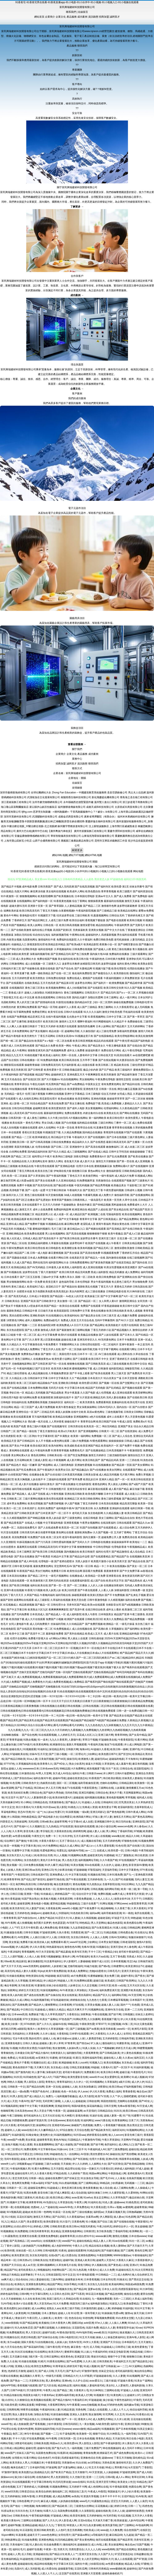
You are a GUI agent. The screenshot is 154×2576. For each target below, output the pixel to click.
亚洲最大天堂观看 (90, 2573)
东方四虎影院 (8, 1436)
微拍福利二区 (137, 973)
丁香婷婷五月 (19, 920)
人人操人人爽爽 (118, 2322)
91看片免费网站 (40, 2168)
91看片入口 (49, 2510)
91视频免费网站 (59, 2486)
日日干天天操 (81, 1325)
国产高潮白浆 (100, 1628)
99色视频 (29, 2506)
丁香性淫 (60, 2525)
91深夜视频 (72, 1812)
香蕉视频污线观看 (27, 2385)
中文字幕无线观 (77, 1874)
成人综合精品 (137, 1551)
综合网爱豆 (65, 1816)
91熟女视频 (29, 1739)
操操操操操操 (116, 1440)
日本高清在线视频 (109, 1503)
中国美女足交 (92, 1084)
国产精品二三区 (92, 905)
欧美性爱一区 (115, 1850)
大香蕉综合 (73, 2014)
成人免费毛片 (145, 1431)
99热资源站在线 (34, 1975)
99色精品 (84, 1922)
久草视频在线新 (145, 992)
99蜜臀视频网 (145, 2048)
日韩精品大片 (70, 2375)
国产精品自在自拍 (125, 1518)
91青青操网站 (119, 2120)
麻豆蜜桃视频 (55, 1252)
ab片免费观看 (78, 1975)
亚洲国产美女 (125, 1426)
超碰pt (26, 2212)
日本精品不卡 (145, 1199)
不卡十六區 (19, 2438)
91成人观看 (25, 2144)
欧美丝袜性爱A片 (62, 1797)
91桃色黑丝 (132, 2202)
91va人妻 (32, 1758)
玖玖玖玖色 (21, 2510)
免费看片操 (26, 1942)
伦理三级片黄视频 (35, 1093)
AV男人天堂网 (43, 1773)
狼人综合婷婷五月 (142, 2274)
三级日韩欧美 (82, 915)
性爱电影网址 (47, 1850)
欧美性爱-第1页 (120, 886)
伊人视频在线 (99, 2265)
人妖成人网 (147, 2159)
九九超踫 (129, 2534)
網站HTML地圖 (93, 855)
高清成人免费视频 (111, 1103)
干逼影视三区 (134, 1185)
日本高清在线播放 (17, 1575)
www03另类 (11, 2491)
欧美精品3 (138, 1754)
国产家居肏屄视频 (100, 1262)
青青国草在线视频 (113, 1132)
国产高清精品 (114, 1228)
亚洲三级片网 (105, 1734)
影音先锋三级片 (133, 2134)
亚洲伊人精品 (106, 1479)
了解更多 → (77, 206)
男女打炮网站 (42, 1571)
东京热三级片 (142, 1624)
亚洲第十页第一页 (38, 905)
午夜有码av (47, 2395)
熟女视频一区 (14, 1865)
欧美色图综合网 (133, 1922)
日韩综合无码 (116, 915)
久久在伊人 (107, 1865)
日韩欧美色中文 (30, 1783)
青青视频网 (28, 1951)
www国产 (10, 2453)
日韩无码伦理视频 (22, 1108)
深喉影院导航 (132, 1368)
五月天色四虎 (47, 983)
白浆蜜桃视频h (67, 910)
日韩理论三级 (122, 2346)
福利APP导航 (8, 2385)
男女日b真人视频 (51, 1122)
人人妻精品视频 (73, 905)
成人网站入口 (126, 2144)
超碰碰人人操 (69, 2086)
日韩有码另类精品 (98, 2568)
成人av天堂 (29, 2265)
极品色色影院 (114, 1922)
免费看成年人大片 (137, 1204)
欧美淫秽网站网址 (143, 1392)
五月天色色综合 (13, 1079)
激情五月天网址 (122, 1816)
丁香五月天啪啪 (49, 910)
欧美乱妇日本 (90, 1479)
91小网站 (26, 1802)
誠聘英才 (115, 16)
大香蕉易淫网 (64, 1898)
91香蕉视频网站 (96, 1016)
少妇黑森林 (117, 2183)
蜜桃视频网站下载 (82, 1368)
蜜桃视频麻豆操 (103, 1166)
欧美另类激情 (108, 1074)
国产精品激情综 (120, 1551)
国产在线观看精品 (101, 1556)
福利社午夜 (78, 1773)
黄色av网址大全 (97, 1170)
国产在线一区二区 (61, 973)
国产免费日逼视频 (44, 2327)
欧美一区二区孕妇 (27, 1436)
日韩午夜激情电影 (97, 1599)
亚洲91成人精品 (15, 1224)
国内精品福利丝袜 (38, 1151)
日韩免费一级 (137, 1590)
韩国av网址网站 (98, 2173)
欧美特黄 (9, 2250)
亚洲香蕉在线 (113, 1575)
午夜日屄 (32, 2318)
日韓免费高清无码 (51, 1064)
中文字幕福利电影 (53, 1522)
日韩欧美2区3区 (94, 1619)
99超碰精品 (73, 1903)
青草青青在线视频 (122, 1127)
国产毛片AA (107, 2178)
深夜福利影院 (121, 1590)
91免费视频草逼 (86, 1180)
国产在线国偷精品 (104, 1036)
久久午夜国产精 (108, 1860)
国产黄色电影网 (115, 1812)
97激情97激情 (89, 2371)
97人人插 (51, 1937)
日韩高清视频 (55, 1551)
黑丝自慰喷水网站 (19, 1315)
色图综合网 (135, 2486)
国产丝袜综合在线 (47, 2337)
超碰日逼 (98, 1980)
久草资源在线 (65, 2202)
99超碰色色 (56, 2154)
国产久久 (25, 1797)
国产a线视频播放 (131, 1604)
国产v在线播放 (98, 1469)
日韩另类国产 (45, 886)
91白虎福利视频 (68, 2183)
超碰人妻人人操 (96, 1831)
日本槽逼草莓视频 (118, 1999)
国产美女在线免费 (45, 1180)
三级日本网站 (105, 1122)
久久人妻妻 (119, 2375)
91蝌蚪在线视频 (55, 1093)
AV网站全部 (146, 2192)
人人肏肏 (120, 2178)
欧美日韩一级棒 (119, 1749)
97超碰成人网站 (60, 2515)
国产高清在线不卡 (48, 1238)
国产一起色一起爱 (35, 1190)
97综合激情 (66, 2130)
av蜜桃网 (128, 2207)
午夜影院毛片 (138, 2072)
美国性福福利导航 (92, 2057)
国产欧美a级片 (74, 944)
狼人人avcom (115, 2134)
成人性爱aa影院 (25, 1180)
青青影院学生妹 (125, 2327)
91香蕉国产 (95, 1778)
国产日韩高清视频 (40, 1142)
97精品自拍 (11, 2154)
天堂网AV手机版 (130, 2139)
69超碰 (95, 2067)
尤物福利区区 (55, 1402)
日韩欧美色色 (20, 2515)
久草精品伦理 (70, 2298)
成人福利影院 (74, 1614)
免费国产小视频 (54, 1619)
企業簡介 (50, 16)
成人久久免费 (107, 2269)
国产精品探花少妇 (142, 2361)
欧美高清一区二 (92, 1426)
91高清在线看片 (123, 1055)
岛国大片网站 (21, 891)
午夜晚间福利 (47, 1595)
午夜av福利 (37, 2183)
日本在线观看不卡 (32, 1204)
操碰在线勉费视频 (123, 1002)
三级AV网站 (57, 2279)
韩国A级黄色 (78, 2106)
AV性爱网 (23, 1937)
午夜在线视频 (99, 2014)
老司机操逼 (65, 2057)
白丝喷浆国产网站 (18, 1474)
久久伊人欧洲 (121, 2419)
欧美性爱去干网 (107, 1807)
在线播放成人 (77, 1575)
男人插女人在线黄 (78, 1638)
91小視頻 (10, 2216)
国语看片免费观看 (93, 1571)
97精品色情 (59, 2173)
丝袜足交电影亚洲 (118, 2351)
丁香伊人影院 (11, 2245)
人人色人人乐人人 (103, 1898)
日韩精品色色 (39, 1802)
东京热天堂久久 (15, 1855)
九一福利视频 (74, 2448)
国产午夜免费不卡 (89, 1908)
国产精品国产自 (120, 1556)
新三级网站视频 (81, 1330)
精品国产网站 (42, 1074)
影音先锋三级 (45, 2192)
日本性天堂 (104, 1985)
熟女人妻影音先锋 (22, 2414)
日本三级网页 (24, 1551)
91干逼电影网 (67, 2433)
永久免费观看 (101, 1508)
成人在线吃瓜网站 (29, 1098)
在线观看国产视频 (121, 1180)
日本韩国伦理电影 (85, 896)
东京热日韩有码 (79, 1937)
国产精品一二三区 (22, 1137)
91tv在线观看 (92, 1865)
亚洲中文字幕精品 (74, 1093)
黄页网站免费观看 (27, 1007)
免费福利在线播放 (119, 954)
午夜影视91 (141, 2221)
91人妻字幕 (38, 2072)
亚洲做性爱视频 (83, 1464)
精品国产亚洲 (121, 1614)
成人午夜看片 (113, 1243)
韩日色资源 (141, 1855)
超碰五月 (32, 2371)
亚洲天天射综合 (130, 1971)
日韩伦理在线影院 (90, 1344)
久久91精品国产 (75, 1624)
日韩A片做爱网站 (124, 1773)
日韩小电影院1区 (68, 2337)
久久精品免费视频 (72, 1132)
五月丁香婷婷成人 (26, 2486)
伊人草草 (58, 2043)
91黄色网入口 (118, 2395)
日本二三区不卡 (77, 2149)
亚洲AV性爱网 (25, 2428)
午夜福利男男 (121, 925)
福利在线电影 (45, 949)
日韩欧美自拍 (40, 2260)
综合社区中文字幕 (86, 1893)
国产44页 (60, 1758)
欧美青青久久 (45, 1763)
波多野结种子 (77, 1243)
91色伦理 (120, 1845)
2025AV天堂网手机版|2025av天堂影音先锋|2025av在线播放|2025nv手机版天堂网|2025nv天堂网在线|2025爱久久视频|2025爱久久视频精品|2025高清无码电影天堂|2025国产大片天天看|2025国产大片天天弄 (76, 1643)
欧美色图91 (10, 2308)
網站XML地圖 (59, 855)
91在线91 (85, 2298)
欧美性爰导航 (110, 2525)
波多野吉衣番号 (89, 1238)
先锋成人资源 (89, 1807)
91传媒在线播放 (15, 1975)
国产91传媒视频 (124, 1879)
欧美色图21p (26, 2472)
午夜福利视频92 (112, 978)
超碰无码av (101, 1758)
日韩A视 (110, 2477)
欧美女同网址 (114, 1469)
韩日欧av (39, 1787)
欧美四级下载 (16, 1619)
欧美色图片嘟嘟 (94, 1493)
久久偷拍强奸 (88, 1031)
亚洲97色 (134, 1749)
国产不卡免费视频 (115, 1595)
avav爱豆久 (95, 2380)
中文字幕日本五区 (63, 2563)
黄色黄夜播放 (90, 2187)
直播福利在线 (119, 1402)
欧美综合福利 (76, 920)
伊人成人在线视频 (100, 1836)
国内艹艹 (125, 2004)
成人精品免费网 (61, 2496)
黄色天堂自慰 (78, 1599)
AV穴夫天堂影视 (45, 1951)
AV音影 (85, 2154)
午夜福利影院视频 (86, 910)
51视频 (13, 2048)
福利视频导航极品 (67, 2096)
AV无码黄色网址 (107, 1339)
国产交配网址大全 (130, 1383)
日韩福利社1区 (109, 1802)
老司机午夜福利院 (129, 1951)
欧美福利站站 (72, 1315)
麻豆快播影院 (35, 1961)
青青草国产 (7, 1874)
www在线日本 (29, 2130)
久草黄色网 (32, 2033)
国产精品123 (56, 2554)
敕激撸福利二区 (115, 1146)
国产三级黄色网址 (72, 1518)
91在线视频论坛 (55, 1315)
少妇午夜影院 (54, 2424)
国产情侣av (82, 2043)
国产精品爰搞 (63, 1951)
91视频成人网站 (144, 1175)
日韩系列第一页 (17, 1117)
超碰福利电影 (116, 1758)
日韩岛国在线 (140, 1286)
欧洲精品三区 (72, 1498)
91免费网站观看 (83, 1980)
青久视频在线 (139, 949)
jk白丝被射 (24, 2308)
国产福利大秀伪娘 (53, 1792)
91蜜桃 (53, 2057)
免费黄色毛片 (77, 1450)
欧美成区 (110, 1980)
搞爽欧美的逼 (11, 910)
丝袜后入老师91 (144, 2014)
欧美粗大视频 (48, 1898)
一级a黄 (84, 1812)
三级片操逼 (110, 2380)
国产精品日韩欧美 (15, 1758)
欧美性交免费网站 (41, 2366)
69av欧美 (9, 1961)
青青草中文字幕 (88, 1219)
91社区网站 (127, 1884)
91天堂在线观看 (10, 1532)
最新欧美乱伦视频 (88, 1286)
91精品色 (142, 2481)
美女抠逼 (14, 1942)
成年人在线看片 (115, 1416)
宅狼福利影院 (113, 1214)
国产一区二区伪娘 (72, 1349)
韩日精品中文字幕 (61, 1137)
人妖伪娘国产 (28, 2245)
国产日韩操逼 (108, 2366)
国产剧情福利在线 (45, 1002)
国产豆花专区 (42, 1368)
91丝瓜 (91, 2481)
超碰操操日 (83, 2544)
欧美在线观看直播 (21, 1416)
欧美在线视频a (118, 1566)
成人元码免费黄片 (40, 1624)
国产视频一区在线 (109, 1383)
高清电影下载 (16, 1190)
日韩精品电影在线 (116, 1291)
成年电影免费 (29, 886)
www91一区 (123, 2028)
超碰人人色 (15, 1768)
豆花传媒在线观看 (141, 2419)
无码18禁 (33, 1821)
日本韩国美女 (105, 1614)
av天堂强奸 (89, 2110)
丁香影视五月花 (10, 997)
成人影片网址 (74, 1460)
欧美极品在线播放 (88, 1334)
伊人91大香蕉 (37, 1946)
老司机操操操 (121, 939)
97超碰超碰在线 (102, 2375)
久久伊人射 (89, 2361)
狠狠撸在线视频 (76, 1363)
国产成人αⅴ (88, 1845)
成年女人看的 (113, 1609)
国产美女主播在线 (74, 1103)
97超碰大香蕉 (125, 2380)
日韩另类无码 (27, 1532)
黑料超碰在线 (118, 1204)
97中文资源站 (30, 2019)
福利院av (98, 2212)
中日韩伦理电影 (102, 1546)
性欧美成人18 (91, 2530)
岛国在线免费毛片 (27, 1527)
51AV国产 (143, 2433)
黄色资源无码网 (131, 1575)
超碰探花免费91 (37, 2187)
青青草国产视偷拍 (61, 1199)
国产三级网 (127, 2250)
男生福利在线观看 (127, 934)
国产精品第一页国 (122, 1464)
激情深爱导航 (87, 925)
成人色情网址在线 (98, 2486)
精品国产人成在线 (98, 1209)
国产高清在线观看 (95, 1146)
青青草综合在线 (84, 1127)
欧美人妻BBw (118, 2245)
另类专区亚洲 (141, 2539)
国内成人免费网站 (30, 1349)
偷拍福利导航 (121, 1195)
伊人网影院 (106, 2216)
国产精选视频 (26, 1074)
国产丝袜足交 (71, 2178)
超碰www (119, 2202)
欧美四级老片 (113, 1325)
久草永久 (5, 2183)
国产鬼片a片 (73, 2371)
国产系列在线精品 (74, 1633)
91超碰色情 (26, 2559)
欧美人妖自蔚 (53, 1518)
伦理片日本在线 (85, 1166)
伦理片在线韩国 (130, 1325)
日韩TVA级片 (24, 1744)
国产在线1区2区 (32, 1079)
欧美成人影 (42, 2197)
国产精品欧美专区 (101, 2130)
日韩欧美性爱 (57, 2226)
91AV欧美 (141, 2496)
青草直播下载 (21, 973)
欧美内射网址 (56, 1445)
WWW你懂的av (122, 2255)
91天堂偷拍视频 (54, 1195)
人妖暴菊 (120, 1787)
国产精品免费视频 (135, 1619)
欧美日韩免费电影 (106, 1277)
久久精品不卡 (119, 1021)
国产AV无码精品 (36, 1267)
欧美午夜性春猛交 (66, 1407)
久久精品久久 (14, 1344)
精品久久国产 (18, 2221)
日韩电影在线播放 (101, 1542)
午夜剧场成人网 (117, 2173)
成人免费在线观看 (142, 1122)
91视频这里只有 (84, 1036)
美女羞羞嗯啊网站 (44, 2144)
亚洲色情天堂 (90, 1089)
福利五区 (139, 2057)
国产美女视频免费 (10, 1354)
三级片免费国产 (92, 2448)
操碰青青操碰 (32, 1064)
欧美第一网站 (63, 1045)
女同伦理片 (64, 2534)
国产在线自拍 (134, 1045)
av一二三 (90, 1850)
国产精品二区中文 (38, 1575)
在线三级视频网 (136, 1257)
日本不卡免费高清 (127, 1339)
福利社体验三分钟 (97, 2192)
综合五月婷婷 (108, 1093)
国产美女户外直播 (19, 1445)
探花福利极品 (94, 2106)
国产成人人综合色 (122, 1436)
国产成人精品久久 (34, 2096)
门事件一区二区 (123, 1122)
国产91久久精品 (57, 1151)
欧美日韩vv (72, 2226)
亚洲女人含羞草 (78, 2414)
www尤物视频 (89, 2404)
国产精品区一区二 (88, 1301)
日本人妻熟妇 (49, 2313)
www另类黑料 (30, 1966)
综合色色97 (44, 2457)
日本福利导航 (37, 2467)
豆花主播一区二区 (127, 1238)
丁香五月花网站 (46, 1036)
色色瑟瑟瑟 (59, 1922)
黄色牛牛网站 (11, 915)
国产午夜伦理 (122, 1040)
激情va (129, 2313)
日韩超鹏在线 (141, 2554)
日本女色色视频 (86, 2438)
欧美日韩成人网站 (60, 2197)
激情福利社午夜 (47, 939)
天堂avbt (93, 1990)
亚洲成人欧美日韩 (85, 2260)
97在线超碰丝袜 (60, 1999)
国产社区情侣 (115, 2163)
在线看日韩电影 (139, 1358)
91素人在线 (119, 1927)
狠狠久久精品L (57, 2009)
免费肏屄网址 (39, 1011)
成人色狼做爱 (21, 2424)
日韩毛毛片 (113, 1971)
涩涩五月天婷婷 (119, 2501)
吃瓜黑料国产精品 (56, 1084)
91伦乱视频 (124, 2515)
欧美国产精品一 (50, 1305)
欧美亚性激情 (77, 2515)
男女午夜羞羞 (72, 1392)
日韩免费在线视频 (82, 949)
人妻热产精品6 (45, 1918)
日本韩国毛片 (129, 2342)
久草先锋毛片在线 (66, 2265)
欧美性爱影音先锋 (78, 2077)
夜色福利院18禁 (47, 1325)
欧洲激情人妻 (85, 1758)
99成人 (109, 2467)
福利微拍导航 (74, 2052)
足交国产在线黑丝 (69, 2573)
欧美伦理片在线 (136, 1402)
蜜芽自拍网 (146, 2293)
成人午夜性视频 (55, 1493)
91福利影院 (18, 2134)
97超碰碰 (37, 2163)
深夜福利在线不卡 (64, 1397)
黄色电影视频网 (115, 1797)
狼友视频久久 (127, 2332)
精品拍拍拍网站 (104, 925)
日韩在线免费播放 (61, 1142)
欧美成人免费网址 (78, 1971)
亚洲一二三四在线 (129, 1460)
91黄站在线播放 (9, 2375)
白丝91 (9, 2400)
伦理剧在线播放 (136, 968)
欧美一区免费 (34, 1281)
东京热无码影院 (38, 2255)
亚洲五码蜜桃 (86, 1792)
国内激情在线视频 (116, 1257)
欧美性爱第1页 (20, 2255)
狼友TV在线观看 (113, 1744)
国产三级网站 (126, 2525)
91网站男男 (79, 2019)
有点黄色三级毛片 (122, 1281)
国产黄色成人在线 (118, 2265)
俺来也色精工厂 (19, 2467)
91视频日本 (37, 2462)
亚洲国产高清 (28, 1301)
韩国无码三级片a (79, 2303)
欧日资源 (148, 2178)
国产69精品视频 (102, 1204)
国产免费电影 (139, 896)
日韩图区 (147, 1898)
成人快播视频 (24, 1922)
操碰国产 (76, 2125)
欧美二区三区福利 (27, 1383)
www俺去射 (118, 1836)
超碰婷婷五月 (58, 1074)
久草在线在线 (140, 1354)
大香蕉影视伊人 (144, 2260)
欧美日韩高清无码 (29, 910)
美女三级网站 (106, 1518)
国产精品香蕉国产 (14, 1522)
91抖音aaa (49, 1807)
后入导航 (95, 2346)
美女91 (110, 2385)
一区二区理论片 (77, 1754)
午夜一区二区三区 (26, 1334)
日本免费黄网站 (20, 1031)
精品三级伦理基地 (17, 1373)
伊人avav (83, 2091)
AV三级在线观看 (107, 1354)
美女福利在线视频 (56, 891)
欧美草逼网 (82, 1889)
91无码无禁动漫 (62, 2481)
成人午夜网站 (19, 1050)
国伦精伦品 (139, 2457)
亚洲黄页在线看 (28, 2236)
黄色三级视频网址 (74, 992)
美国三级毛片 (54, 2298)
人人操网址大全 (97, 2163)
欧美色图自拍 (92, 891)
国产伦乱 (26, 1879)
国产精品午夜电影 (11, 1036)
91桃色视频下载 (33, 1055)
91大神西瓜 (113, 2433)
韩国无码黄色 (87, 2226)
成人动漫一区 (61, 1214)
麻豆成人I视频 (49, 2501)
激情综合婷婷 (139, 1330)
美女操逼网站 (116, 2544)
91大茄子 (65, 2221)
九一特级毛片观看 (51, 2375)
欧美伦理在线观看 (53, 1498)
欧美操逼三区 (92, 1296)
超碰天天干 (33, 2534)
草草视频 (130, 1797)
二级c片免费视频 (79, 1440)
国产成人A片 (44, 2077)
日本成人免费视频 (38, 1257)
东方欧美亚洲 (25, 1985)
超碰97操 (68, 2260)
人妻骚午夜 (74, 1739)
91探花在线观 (26, 2057)
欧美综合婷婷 (43, 2491)
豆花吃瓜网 (80, 2568)
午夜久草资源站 (111, 2139)
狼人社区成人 (14, 1238)
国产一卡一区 (69, 2419)
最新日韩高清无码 (116, 1142)
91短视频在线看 (18, 1089)
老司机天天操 (79, 1513)
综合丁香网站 (79, 901)
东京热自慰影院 (15, 1330)
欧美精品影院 (91, 944)
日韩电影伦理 (142, 1002)
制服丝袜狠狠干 (137, 1937)
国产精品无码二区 (103, 1248)
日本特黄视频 (118, 1961)
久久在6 (27, 2298)
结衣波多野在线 (65, 915)
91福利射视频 (141, 2067)
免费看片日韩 (58, 1571)
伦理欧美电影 (29, 949)
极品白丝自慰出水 (56, 1089)
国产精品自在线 (136, 1561)
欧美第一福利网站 (81, 1436)
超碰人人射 (78, 2038)
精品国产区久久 (101, 1995)
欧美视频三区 (26, 1214)
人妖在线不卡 (38, 1479)
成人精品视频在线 (38, 1373)
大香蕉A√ (92, 2269)
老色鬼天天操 (71, 1161)
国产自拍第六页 (136, 1845)
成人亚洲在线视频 (93, 1267)
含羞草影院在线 (111, 1884)
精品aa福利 (93, 2428)
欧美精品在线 (26, 1166)
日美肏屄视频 (46, 1758)
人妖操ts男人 (73, 2048)
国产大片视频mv (50, 1079)
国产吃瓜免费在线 (26, 1469)
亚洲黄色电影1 (13, 2043)
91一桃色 (128, 1913)
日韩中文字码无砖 (119, 1151)
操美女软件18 (122, 1898)
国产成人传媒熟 (64, 2144)
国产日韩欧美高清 (96, 1363)
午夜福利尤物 (95, 1744)
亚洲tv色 (66, 2380)
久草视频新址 (116, 1628)
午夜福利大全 (74, 1190)
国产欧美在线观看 (100, 1373)
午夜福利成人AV (97, 2149)
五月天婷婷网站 (136, 1026)
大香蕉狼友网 (53, 1908)
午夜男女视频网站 (90, 1522)
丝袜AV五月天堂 (38, 1754)
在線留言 (83, 11)
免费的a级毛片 (51, 1320)
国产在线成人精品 (98, 1151)
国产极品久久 (72, 1802)
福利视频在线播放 (95, 1797)
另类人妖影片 (82, 1561)
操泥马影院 (63, 1975)
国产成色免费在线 (124, 2453)
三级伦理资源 (137, 1064)
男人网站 (111, 1831)
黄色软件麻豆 (84, 1204)
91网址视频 (106, 1903)
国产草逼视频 (61, 2559)
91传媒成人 (47, 1893)
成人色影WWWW (61, 2245)
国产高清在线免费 (90, 1252)
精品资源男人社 (44, 1214)
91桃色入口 (74, 1807)
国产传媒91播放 (110, 2250)
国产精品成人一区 (56, 1614)
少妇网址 (92, 1754)
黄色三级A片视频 (36, 1426)
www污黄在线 (103, 2120)
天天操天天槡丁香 (103, 2520)
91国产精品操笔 (28, 2322)
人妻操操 (55, 2091)
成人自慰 (88, 1821)
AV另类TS (72, 1922)
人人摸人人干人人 (118, 2409)
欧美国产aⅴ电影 (44, 1040)
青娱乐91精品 (98, 2356)
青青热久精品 (103, 2438)
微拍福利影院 (113, 1170)
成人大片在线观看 (35, 1619)
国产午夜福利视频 (56, 1175)
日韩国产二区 (8, 1431)
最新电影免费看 (54, 1633)
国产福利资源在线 (143, 891)
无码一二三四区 (122, 2298)
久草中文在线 (129, 1199)
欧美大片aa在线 (100, 1956)
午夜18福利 (14, 1951)
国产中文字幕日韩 (17, 1609)
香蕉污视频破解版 (51, 1956)
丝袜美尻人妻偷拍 (132, 1778)
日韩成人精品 (30, 1238)
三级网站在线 (105, 1787)
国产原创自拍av (23, 1778)
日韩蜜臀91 (117, 1966)
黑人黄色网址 (53, 2380)
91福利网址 (87, 2120)
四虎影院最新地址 (128, 2289)
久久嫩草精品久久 (48, 2130)
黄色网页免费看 (20, 2183)
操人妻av (119, 2216)
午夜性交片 (38, 1836)
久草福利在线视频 (60, 1599)
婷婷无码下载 (74, 2366)
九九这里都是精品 (80, 1927)
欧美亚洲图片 (129, 1267)
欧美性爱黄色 (139, 2346)
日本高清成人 (37, 1614)
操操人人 (101, 2337)
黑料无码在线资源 (59, 1580)
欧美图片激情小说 (101, 1561)
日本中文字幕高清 (58, 1378)
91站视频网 (133, 2375)
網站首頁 (39, 16)
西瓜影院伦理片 (48, 1098)
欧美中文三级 (16, 1633)
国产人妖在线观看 (109, 1334)
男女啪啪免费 (139, 1281)
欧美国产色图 (18, 1426)
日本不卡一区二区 (87, 1354)
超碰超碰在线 (25, 2563)
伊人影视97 (69, 1961)
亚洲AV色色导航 (66, 1889)
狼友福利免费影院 (82, 973)
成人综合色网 (126, 1527)
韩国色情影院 (108, 2101)
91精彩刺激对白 (54, 992)
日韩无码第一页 (67, 2438)
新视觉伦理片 (34, 1021)
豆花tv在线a (84, 2520)
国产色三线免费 (80, 954)
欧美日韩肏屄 (87, 1551)
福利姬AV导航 (76, 1850)
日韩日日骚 (16, 1893)
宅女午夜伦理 (20, 2038)
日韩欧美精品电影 (132, 1170)
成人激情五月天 (23, 1209)
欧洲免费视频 (116, 983)
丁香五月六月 (105, 1286)
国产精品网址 (97, 1325)
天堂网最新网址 (132, 1792)
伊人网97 (108, 1773)
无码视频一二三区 (134, 2183)
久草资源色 (108, 1763)
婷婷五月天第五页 (29, 1990)
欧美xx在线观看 (96, 1604)
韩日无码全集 (123, 1821)
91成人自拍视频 (10, 1127)
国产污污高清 (42, 1542)
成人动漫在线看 (86, 1064)
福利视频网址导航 (88, 1860)
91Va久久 (133, 2322)
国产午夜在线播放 (65, 1484)
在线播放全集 (36, 1474)
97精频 (138, 1831)
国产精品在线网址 (126, 2549)
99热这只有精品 (10, 2274)
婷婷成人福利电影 (125, 2168)
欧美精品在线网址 (128, 910)
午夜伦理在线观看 (44, 1166)
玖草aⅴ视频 (114, 2207)
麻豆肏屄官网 (8, 1180)
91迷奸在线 (96, 2115)
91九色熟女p (94, 1884)
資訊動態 (93, 16)
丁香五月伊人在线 (51, 1349)
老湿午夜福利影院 (72, 1537)
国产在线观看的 (15, 983)
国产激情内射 (22, 2072)
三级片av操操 (51, 2163)
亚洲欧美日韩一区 (19, 1142)
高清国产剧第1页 (62, 930)
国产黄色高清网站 (142, 1816)
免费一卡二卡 (53, 1836)
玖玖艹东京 (112, 1768)
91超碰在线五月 (125, 2269)
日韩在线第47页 (39, 1874)
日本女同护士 (145, 997)
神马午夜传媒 (31, 2433)
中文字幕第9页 (45, 1436)
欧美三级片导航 (71, 2308)
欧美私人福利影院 (72, 1267)
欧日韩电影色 (53, 1248)
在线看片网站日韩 (58, 1257)
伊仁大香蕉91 (97, 2033)
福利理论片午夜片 (42, 1156)
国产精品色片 (13, 1464)
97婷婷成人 (6, 1778)
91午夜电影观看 (86, 2274)
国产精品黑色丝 (133, 1580)
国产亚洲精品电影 (65, 1166)
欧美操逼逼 (120, 2520)
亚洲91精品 (35, 1980)
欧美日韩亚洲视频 (83, 1040)
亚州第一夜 (6, 2207)
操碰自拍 (115, 2154)
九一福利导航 (128, 2433)
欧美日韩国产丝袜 (106, 1421)
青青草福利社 (64, 2081)
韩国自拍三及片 (78, 2491)
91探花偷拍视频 (59, 2414)
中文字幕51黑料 (39, 2293)
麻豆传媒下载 (137, 1489)
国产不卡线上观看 (80, 1373)
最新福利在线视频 (114, 901)
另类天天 (62, 2549)
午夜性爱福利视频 (114, 1190)
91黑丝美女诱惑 (28, 2048)
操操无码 (72, 1758)
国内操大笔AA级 (99, 954)
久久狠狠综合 (63, 2327)
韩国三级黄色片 (26, 2197)
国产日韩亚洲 (40, 1363)
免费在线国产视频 (47, 958)
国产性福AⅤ (21, 1826)
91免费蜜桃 (21, 2231)
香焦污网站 (84, 2265)
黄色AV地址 (60, 2139)
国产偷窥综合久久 (103, 973)
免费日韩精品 (142, 1320)
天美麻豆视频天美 (115, 2212)
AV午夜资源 (66, 1990)
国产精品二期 (64, 2390)
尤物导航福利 (75, 1966)
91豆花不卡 (11, 1797)
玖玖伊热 (67, 1836)
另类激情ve (68, 2462)
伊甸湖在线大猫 (62, 1170)
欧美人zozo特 (80, 2062)
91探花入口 (115, 2303)
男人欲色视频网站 (55, 1233)
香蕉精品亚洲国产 (143, 2033)
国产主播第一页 (136, 1142)
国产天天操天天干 (137, 2245)
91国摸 (35, 1850)
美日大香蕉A (23, 1807)
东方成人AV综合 (62, 1773)
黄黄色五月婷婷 (123, 1286)
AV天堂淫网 (134, 1995)
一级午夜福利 (106, 1175)
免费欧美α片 (140, 1421)
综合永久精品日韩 (144, 1426)
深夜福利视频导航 (40, 954)
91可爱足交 (25, 2154)
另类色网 (80, 2409)
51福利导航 (44, 2048)
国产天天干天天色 (11, 1966)
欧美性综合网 (74, 1571)
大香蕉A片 (106, 2067)
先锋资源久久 (57, 2052)
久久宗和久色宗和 (59, 2293)
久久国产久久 (105, 2554)
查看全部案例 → (77, 744)
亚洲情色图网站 (87, 2255)
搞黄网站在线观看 (24, 1599)
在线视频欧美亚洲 (140, 1556)
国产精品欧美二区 (62, 2506)
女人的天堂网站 (90, 2559)
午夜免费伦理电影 (105, 1079)
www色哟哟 (108, 2549)
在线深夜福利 (108, 1522)
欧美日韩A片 (56, 2351)
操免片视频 (11, 2144)
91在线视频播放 (102, 1464)
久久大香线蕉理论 (124, 1007)
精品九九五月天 (15, 1055)
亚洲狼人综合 (22, 2366)
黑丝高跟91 (84, 1995)
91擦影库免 (123, 2043)
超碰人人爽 (103, 2308)
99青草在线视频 (29, 2409)
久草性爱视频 (43, 2496)
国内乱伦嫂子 (79, 997)
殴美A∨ (32, 2028)
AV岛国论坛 (49, 2202)
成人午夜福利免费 (40, 1450)
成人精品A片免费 (124, 1175)
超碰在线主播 (68, 1339)
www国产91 (68, 2240)
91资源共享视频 (89, 2496)
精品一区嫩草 (29, 1464)
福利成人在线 (144, 1797)
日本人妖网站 (103, 1026)
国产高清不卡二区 (35, 1633)
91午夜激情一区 (10, 896)
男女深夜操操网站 (87, 1407)
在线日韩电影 (90, 1518)
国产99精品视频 (36, 1518)
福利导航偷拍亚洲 (88, 1783)
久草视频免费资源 (59, 1373)
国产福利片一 (100, 983)
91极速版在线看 (13, 1932)
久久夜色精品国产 (130, 1108)
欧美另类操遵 (108, 2028)
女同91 (127, 2033)
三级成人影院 (40, 1460)
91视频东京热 (64, 2289)
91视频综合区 (38, 2062)
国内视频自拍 (71, 1551)
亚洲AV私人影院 (135, 2337)
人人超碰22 (48, 2289)
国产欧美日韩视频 (19, 1585)
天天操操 (66, 2163)
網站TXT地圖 (76, 855)
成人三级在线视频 (116, 1363)
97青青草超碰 (14, 1739)
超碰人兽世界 (28, 2159)
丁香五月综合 (139, 1532)
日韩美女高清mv (65, 1036)
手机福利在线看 (132, 1011)
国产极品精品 (129, 1498)
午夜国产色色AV (39, 2091)
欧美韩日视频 (134, 920)
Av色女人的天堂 (75, 1296)
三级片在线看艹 (90, 1903)
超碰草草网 (60, 1821)
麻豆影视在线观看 (98, 1489)
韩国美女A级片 (31, 2395)
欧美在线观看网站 (45, 997)
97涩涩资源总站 (123, 2554)
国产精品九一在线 (95, 1257)
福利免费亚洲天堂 (109, 1990)
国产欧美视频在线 (64, 896)
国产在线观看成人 (108, 1527)
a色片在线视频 (98, 1416)
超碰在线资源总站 (77, 1778)
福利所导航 (147, 2062)
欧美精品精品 (18, 1267)
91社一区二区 (136, 2240)
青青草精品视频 (37, 1089)
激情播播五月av (135, 1787)
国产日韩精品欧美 (110, 2052)
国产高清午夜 (77, 1609)
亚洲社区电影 (132, 2424)
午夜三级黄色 (137, 1614)
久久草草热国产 (119, 2197)
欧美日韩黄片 (34, 1219)
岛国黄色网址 (29, 939)
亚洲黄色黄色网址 (36, 2284)
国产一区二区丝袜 (135, 1098)
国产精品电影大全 (48, 1816)
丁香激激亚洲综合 (135, 930)
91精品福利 (93, 2250)
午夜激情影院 (134, 1450)
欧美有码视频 (85, 1248)
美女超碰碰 (141, 2226)
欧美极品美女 (118, 1185)
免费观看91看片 (59, 1942)
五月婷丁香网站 (123, 1532)
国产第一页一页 (57, 1585)
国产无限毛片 (137, 925)
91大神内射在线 (136, 1291)
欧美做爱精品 (131, 2303)
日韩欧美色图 (41, 2443)
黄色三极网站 (105, 1007)
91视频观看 (29, 1749)
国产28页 (36, 2101)
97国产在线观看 (133, 1132)
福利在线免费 (132, 1599)
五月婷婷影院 (110, 2038)
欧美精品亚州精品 (55, 944)
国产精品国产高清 (140, 1209)
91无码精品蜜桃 (64, 2539)
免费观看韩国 (103, 1402)
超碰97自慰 (48, 2332)
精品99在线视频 (43, 2563)
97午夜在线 (146, 1869)
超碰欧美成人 (50, 1913)
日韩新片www (94, 1773)
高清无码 (10, 1971)
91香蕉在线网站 (56, 2361)
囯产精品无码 (108, 992)
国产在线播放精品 (96, 1450)
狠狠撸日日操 (134, 2356)
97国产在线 (51, 2183)
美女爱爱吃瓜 (112, 2077)
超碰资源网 (23, 1903)
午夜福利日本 (79, 2400)
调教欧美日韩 (145, 1378)
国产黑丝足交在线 (139, 2279)
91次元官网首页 (144, 2269)
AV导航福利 (82, 1956)
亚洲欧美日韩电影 (68, 1383)
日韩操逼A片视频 (50, 2419)
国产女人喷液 (32, 1330)
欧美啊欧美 (135, 2231)
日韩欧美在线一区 (57, 1455)
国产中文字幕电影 (69, 1219)
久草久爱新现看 (105, 1845)
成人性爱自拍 (68, 2255)
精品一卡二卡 (101, 1566)
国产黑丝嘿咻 (128, 2154)
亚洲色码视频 (98, 1098)
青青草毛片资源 (135, 1893)
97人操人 (96, 2043)
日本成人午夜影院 (39, 1296)
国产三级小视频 (58, 1754)
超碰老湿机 (104, 1918)
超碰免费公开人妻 (111, 1537)
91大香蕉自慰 (98, 2207)
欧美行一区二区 (12, 1508)
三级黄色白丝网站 (84, 2506)
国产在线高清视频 (85, 886)
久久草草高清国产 (55, 2014)
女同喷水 (17, 2457)
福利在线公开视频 (42, 930)
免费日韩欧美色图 (103, 939)
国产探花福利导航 (34, 2346)
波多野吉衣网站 (83, 983)
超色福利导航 (66, 1281)
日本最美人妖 (53, 1267)
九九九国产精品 (144, 1884)
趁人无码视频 (142, 1007)
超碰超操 (78, 1797)
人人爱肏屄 (121, 2385)
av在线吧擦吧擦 (141, 1055)
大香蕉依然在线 (63, 1831)
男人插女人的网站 (118, 1484)
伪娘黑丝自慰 (47, 1783)
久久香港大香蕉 (43, 2173)
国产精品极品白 (80, 1469)
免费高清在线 (129, 1537)
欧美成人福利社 (52, 1055)
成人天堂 (12, 2101)
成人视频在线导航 (91, 1840)
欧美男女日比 (63, 1469)
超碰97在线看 (34, 2549)
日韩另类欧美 (104, 2361)
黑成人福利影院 (99, 1272)
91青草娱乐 (59, 2366)
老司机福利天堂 (26, 2125)
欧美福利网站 (116, 2284)
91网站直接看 (26, 2404)
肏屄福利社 (110, 2144)
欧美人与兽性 (89, 1614)
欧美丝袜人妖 (41, 1942)
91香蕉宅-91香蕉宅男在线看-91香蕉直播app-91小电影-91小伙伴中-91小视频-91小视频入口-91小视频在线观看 (77, 2)
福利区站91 (118, 2130)
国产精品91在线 (131, 1084)
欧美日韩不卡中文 (98, 1358)
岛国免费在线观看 (68, 2510)
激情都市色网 (108, 905)
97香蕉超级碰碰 (110, 1305)
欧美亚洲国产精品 (90, 1445)
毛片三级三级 (58, 1228)
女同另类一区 (145, 1301)
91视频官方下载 (47, 915)
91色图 (136, 2004)
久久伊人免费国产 (143, 2462)
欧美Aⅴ (139, 2453)
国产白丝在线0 (53, 1474)
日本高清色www (23, 2110)
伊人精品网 (22, 1946)
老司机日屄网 (8, 2028)
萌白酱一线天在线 (38, 1421)
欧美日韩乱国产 (91, 1460)
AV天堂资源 (95, 2472)
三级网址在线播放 (31, 2520)
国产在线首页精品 (121, 1262)
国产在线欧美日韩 (137, 1397)
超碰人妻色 (121, 1865)
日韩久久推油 (30, 2043)
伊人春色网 (130, 1946)
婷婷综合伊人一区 (123, 2226)
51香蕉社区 (106, 2168)
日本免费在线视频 (33, 1865)
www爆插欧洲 (117, 2568)
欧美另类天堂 (119, 1561)
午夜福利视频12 (26, 1368)
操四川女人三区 (15, 1195)
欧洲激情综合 (57, 1744)
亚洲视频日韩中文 (104, 1821)
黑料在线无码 (40, 1262)
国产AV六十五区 (125, 1320)
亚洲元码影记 (97, 1812)
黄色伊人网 (68, 1956)
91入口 (5, 2221)
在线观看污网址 (128, 1349)
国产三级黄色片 (141, 1180)
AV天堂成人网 (144, 2106)
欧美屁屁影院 (61, 1310)
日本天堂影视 (129, 1378)
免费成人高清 (68, 1320)
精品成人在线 (132, 2563)
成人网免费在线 (48, 1927)
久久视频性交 (37, 1826)
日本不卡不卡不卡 (110, 2496)
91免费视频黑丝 (15, 2332)
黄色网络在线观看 (19, 1450)
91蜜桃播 (43, 2486)
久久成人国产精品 (22, 1262)
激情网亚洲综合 (128, 1301)
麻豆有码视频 (139, 1763)
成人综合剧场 (78, 2192)
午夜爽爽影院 (92, 1074)
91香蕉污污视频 (33, 1590)
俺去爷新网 (10, 1985)
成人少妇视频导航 (77, 987)
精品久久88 (132, 1836)
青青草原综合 (21, 1084)
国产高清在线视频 (76, 1233)
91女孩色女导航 (90, 2178)
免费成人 (12, 2057)
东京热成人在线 (130, 2062)
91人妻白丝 (35, 2544)
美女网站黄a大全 (20, 1455)
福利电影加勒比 (99, 2303)
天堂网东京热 (36, 2380)
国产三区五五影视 (30, 1277)
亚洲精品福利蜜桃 (38, 1243)
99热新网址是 (12, 2539)
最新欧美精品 (14, 1310)
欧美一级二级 (128, 1889)
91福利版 (128, 2308)
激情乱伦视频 (120, 2236)
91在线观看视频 (47, 1734)
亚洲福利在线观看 (119, 1508)
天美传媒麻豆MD (9, 1802)
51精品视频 (110, 1932)
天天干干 (136, 1898)
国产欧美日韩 (39, 1551)
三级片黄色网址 (136, 1137)
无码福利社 (18, 2033)
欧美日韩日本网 (109, 2072)
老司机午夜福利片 (73, 2072)
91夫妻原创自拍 (125, 1060)
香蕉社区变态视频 (32, 1132)
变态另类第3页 (19, 1069)
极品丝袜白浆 (136, 2197)
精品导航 (64, 1865)
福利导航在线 (63, 1595)
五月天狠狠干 (79, 2472)
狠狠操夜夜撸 (95, 901)
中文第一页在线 (65, 1127)
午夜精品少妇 (109, 1951)
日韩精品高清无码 (48, 1546)
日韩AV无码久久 (106, 1407)
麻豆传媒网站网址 (31, 2289)
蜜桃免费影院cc (142, 1069)
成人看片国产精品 (119, 1489)
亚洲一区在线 (53, 2086)
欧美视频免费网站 (56, 987)
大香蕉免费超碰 (82, 1898)
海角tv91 (85, 1749)
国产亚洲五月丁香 (93, 1190)
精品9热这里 (65, 2385)
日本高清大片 (95, 1378)
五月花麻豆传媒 (18, 2356)
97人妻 (108, 1816)
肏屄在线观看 (142, 1913)
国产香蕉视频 (37, 2424)
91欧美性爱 (10, 2404)
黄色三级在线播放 (122, 949)
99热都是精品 (29, 1816)
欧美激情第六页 (39, 1580)
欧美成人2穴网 (84, 2395)
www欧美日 (100, 2332)
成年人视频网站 (34, 1320)
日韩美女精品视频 (132, 1243)
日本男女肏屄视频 (109, 1942)
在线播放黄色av (42, 1358)
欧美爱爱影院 (75, 1089)
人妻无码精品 (137, 939)
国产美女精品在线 (119, 1209)
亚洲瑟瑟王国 (82, 2356)
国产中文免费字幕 (130, 1571)
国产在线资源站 (128, 1431)
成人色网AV (124, 2274)
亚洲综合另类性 (144, 1773)
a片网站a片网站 (58, 1638)
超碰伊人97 (133, 2395)
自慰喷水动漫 (24, 1291)
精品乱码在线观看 (103, 1040)
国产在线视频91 (97, 1137)
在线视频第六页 (52, 2240)
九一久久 (109, 1879)
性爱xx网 (118, 2313)
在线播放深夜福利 (114, 1585)
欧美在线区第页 (39, 1445)
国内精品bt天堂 (83, 1002)
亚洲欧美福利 (37, 1315)
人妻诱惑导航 (93, 2038)
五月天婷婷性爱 (20, 978)
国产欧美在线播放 (138, 1156)
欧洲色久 (19, 2284)
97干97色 (9, 1763)
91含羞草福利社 (53, 1961)
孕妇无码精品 (109, 1426)
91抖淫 (18, 2077)
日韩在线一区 (50, 925)
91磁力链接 (90, 1966)
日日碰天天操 (45, 1310)
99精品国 (65, 1768)
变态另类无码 (19, 2178)
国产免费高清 (134, 1373)
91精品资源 (67, 2409)
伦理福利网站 (111, 1108)
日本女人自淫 (109, 2289)
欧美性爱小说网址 (62, 1358)
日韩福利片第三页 (11, 968)
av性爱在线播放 (114, 2563)
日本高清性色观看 (24, 1045)
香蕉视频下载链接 (95, 920)
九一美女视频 (86, 2424)
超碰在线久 (15, 1749)
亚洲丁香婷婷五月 (119, 1358)
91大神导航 (146, 2289)
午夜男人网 (80, 2202)
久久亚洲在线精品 (66, 1180)
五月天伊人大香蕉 (142, 2515)
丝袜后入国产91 (25, 2453)
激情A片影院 (144, 1942)
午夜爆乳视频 (90, 1195)
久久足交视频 (89, 1985)
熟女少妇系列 (76, 1763)
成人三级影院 (42, 1599)
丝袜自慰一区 (23, 2250)
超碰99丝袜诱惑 (135, 2510)
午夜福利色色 (97, 958)
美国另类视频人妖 (24, 1146)
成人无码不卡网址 (132, 2448)
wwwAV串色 (66, 2207)
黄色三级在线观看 (35, 1195)
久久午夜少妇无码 (58, 1117)
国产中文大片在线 (114, 930)
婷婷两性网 (79, 1831)
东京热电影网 (95, 1513)
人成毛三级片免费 (58, 920)
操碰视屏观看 (79, 1595)
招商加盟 (104, 16)
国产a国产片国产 (138, 1484)
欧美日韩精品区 (133, 1513)
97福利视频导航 (132, 2086)
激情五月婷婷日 (97, 1455)
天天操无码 (118, 2438)
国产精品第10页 (65, 983)
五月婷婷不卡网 (78, 2486)
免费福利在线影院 (67, 939)
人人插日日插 (37, 1937)
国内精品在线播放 (92, 1132)
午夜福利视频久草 (20, 2168)
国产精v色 (104, 1966)
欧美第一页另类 (113, 1199)
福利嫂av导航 (131, 2404)
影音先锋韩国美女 (47, 2159)
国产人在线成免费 (48, 1527)
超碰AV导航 (59, 1778)
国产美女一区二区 (137, 1566)
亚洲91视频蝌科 (46, 2265)
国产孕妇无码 (14, 949)
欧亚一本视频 (11, 1845)
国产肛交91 (124, 1754)
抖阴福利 (64, 1913)
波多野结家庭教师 (127, 905)
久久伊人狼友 (47, 2033)
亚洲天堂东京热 (88, 2554)
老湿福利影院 (125, 1807)
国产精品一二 (50, 1219)
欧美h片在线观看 (67, 1334)
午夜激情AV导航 (91, 2139)
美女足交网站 (101, 2197)
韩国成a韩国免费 (134, 2284)
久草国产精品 (31, 1595)
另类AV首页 (75, 2342)
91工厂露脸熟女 (125, 1855)
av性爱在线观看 (21, 1836)
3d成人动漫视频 (73, 1195)
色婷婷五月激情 (17, 2371)
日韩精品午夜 (29, 1310)
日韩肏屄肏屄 (145, 1961)
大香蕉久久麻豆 (125, 2260)
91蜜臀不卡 (137, 2115)
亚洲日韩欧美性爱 (44, 2530)
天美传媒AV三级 (19, 2544)
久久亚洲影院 (8, 1542)
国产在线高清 (24, 1628)
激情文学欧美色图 (112, 1011)
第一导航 (142, 1889)
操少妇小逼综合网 (106, 1826)
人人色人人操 (31, 1956)
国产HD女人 (61, 1763)
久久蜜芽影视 (116, 2192)
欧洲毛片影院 (139, 2028)
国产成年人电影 (76, 1108)
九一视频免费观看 (102, 2298)
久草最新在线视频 (59, 1243)
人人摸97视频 (15, 1956)
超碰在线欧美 (103, 2510)
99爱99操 (41, 2404)
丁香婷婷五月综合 (130, 1252)
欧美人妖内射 (14, 1995)
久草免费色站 (81, 2207)
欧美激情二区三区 (132, 1609)
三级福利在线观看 (56, 1479)
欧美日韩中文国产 (130, 1305)
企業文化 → (77, 388)
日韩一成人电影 (39, 1252)
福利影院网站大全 (59, 1262)
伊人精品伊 (49, 1980)
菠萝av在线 (94, 2289)
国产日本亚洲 (42, 1513)
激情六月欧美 (145, 1031)
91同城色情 (29, 2077)
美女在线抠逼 (69, 1995)
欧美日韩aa (115, 2086)
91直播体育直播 (102, 1127)
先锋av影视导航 (126, 2106)
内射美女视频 (14, 939)
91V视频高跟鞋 (9, 2106)
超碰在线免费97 (54, 2178)
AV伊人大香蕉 (91, 2342)
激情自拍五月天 (136, 1455)
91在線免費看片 (53, 2544)
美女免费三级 (111, 1975)
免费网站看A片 (121, 1166)
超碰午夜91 (127, 1975)
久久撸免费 (116, 2530)
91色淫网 (14, 1783)
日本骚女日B (22, 2052)
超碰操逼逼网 (74, 2110)
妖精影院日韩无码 (90, 963)
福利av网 (95, 1913)
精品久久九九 (46, 2525)
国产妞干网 (114, 2014)
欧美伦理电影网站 (125, 1036)
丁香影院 (147, 2467)
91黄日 (76, 2057)
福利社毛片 (19, 2549)
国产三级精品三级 (107, 910)
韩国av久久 (56, 2443)
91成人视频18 (139, 2077)
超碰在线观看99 (77, 2250)
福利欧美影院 (8, 1383)
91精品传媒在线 (13, 2395)
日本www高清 (19, 2014)
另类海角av (146, 2120)
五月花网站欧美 (23, 1460)
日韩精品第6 (126, 1783)
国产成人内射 (144, 2472)
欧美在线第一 (17, 1122)
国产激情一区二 (49, 1354)
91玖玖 (118, 2110)
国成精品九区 (41, 2472)
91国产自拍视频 (88, 1527)
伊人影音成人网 (67, 2520)
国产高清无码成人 (18, 1296)
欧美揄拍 (44, 2322)
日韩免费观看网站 (80, 1262)
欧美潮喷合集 (69, 1248)
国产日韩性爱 (35, 1069)
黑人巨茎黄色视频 (50, 1339)
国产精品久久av (141, 1522)
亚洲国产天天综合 (11, 2265)
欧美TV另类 (101, 2096)
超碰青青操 (140, 2207)
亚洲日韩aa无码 (31, 1869)
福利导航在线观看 (22, 1489)
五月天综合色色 (85, 1320)
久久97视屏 (85, 2375)
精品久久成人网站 (69, 1845)
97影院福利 (94, 1869)
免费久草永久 (67, 1277)
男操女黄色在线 (120, 1224)
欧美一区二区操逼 (17, 1175)
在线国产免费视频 (17, 1016)
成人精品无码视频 (109, 1474)
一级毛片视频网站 (59, 1575)
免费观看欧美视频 (37, 1402)
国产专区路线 (80, 2159)
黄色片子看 (115, 1792)
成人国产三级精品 (87, 1007)
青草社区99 (138, 2477)
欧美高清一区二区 (69, 1527)
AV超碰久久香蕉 (100, 1749)
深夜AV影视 (28, 2496)
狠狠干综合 (99, 2433)
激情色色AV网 (72, 1946)
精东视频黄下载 (96, 1768)
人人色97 (60, 2530)
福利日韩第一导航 (140, 1508)
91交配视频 (114, 2024)
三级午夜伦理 (52, 2346)
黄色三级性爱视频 (111, 1498)
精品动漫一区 (56, 1031)
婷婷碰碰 (117, 2308)
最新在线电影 (47, 968)
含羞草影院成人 (143, 1807)
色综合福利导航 (138, 2409)
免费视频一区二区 (101, 1436)
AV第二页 (127, 2024)
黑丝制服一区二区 (43, 1628)
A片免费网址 (78, 1768)
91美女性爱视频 (113, 1267)
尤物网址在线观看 (127, 2101)
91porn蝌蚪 (7, 2534)
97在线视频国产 (128, 1860)
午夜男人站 (49, 2390)
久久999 (37, 2250)
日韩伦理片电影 (10, 1397)
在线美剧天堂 (76, 1257)
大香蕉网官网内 (56, 2404)
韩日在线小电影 (135, 2438)
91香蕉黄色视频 (62, 901)
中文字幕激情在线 (32, 1344)
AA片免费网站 (50, 1845)
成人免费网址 (132, 1272)
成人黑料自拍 (124, 1354)
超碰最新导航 (65, 2568)
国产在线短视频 (107, 1060)
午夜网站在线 (77, 934)
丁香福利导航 (125, 1831)
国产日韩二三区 (60, 1146)
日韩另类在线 (75, 1426)
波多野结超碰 (108, 963)
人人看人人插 (105, 1590)
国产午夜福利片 (46, 1469)
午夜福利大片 (79, 1137)
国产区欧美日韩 (84, 1508)
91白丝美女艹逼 (112, 1378)
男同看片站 (121, 2467)
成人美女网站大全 (26, 958)
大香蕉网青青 (90, 2052)
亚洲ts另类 (112, 2159)
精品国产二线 (21, 1252)
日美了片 (134, 2120)
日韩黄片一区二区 (109, 1431)
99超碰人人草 (65, 1980)
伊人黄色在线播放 (131, 2052)
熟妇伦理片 (35, 2038)
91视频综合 (102, 1946)
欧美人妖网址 (35, 925)
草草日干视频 (89, 1739)
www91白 (36, 2240)
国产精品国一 (57, 1296)
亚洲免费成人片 (58, 1874)
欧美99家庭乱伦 (41, 1137)
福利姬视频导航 (60, 934)
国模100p (77, 2322)
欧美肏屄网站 (90, 1175)
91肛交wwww (63, 2428)
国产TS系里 (77, 2293)
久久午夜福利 (84, 939)
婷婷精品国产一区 (65, 1893)
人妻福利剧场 (136, 2385)
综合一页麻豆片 (90, 2168)
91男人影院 (16, 2096)
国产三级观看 (80, 1358)
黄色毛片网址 (33, 1122)
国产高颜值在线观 (17, 1257)
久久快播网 (93, 2019)
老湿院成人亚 (87, 1224)
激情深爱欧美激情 (124, 1248)
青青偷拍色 (7, 2052)
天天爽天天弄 (41, 2067)
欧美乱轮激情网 (144, 1036)
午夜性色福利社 (123, 2400)
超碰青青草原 (44, 2139)
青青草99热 (121, 1734)
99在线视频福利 (111, 2448)
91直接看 (21, 2534)
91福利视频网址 (63, 2134)
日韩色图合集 (125, 1932)
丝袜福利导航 (58, 1624)
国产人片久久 (44, 2024)
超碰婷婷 (45, 1966)
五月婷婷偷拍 (12, 2496)
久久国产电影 (87, 1392)
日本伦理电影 (82, 1281)
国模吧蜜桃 (130, 2096)
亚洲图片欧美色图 (131, 1990)
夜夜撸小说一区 (108, 944)
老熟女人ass (54, 2308)
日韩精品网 (133, 1927)
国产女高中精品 (138, 1734)
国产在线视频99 (139, 1166)
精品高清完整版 (128, 1503)
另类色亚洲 (108, 2462)
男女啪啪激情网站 (17, 1281)
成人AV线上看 (99, 2544)
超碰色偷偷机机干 (112, 2573)
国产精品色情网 (113, 2293)
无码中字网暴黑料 (105, 1320)
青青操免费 (89, 2453)
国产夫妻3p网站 (67, 2467)
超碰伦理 (31, 2448)
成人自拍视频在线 (82, 1628)
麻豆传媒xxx (64, 2038)
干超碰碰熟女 (68, 1204)
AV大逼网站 (135, 2366)
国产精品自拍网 (35, 2086)
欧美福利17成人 (36, 1286)
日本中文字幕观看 (114, 1493)
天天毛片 (60, 2371)
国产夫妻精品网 (83, 968)
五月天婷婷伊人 (144, 1527)
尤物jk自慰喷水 (97, 1971)
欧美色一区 (49, 1889)
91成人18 (30, 1855)
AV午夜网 (10, 1922)
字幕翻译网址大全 (69, 1344)
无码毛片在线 (56, 1387)
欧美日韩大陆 (81, 958)
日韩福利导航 (126, 2038)
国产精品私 (13, 2009)
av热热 (75, 2496)
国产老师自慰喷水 (64, 1561)
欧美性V (42, 2028)
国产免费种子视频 (35, 1224)
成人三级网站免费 (123, 2187)
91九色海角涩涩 (24, 2327)
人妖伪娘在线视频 (68, 2501)
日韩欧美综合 (12, 1301)
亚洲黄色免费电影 (48, 2236)
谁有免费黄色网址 (111, 1084)
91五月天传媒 (87, 2337)
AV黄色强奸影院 (66, 2332)
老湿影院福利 (141, 1768)
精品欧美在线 (121, 1064)
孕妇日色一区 (16, 1392)
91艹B (126, 2115)
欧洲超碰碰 (65, 2062)
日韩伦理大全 (58, 1604)
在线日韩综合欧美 (95, 1609)
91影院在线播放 (65, 1002)
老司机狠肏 (146, 2202)
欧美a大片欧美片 (67, 1431)
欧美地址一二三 (138, 1542)
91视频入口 (96, 2062)
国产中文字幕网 (109, 1296)
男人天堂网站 (98, 1922)
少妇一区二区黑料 (103, 1002)
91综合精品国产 (39, 1103)
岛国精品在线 (19, 1161)
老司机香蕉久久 (27, 2269)
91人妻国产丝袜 (35, 1908)
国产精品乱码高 (110, 1460)
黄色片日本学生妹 (50, 1860)
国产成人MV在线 (28, 1561)
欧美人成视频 (134, 1310)
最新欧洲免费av (83, 1532)
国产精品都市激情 (127, 1074)
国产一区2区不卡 (123, 2067)
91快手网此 (70, 2284)
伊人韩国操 (13, 1816)
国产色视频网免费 (56, 1050)
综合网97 (9, 1840)
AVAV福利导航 (84, 2332)
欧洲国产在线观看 (74, 1619)
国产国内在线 (139, 1262)
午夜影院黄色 (89, 1787)
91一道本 (43, 1739)
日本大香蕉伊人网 (60, 2322)
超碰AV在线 (59, 2024)
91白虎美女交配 (125, 2318)
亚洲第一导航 (31, 1893)
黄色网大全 (46, 2134)
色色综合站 (75, 2318)
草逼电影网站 (8, 1812)
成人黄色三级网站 (37, 1117)
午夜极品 (6, 2433)
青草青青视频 (108, 891)
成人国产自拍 (97, 1580)
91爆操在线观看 (28, 1127)
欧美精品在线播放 (63, 1416)
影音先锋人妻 (31, 1831)
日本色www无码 (49, 1768)
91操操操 (106, 2313)
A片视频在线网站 (78, 1117)
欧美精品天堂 (8, 1440)
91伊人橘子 (51, 1865)
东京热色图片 (31, 1860)
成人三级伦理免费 (106, 1031)
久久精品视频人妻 (114, 1513)
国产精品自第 (144, 2216)
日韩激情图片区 (57, 1489)
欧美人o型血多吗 (31, 1305)
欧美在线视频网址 (132, 1214)
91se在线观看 (120, 2240)
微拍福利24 (69, 2544)
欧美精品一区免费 (95, 1575)
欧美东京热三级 (44, 1170)
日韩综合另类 (63, 997)
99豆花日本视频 (94, 2293)
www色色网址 (49, 2534)
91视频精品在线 (54, 1224)
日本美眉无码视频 (72, 1474)
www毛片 (84, 2501)
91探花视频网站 (49, 1990)
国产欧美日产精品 (61, 2472)
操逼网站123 (43, 2125)
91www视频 (7, 1946)
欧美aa (102, 2404)
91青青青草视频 (60, 1450)
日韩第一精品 (36, 2178)
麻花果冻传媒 (37, 891)
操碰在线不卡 (72, 1421)
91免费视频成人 (62, 1628)
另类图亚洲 (77, 1932)
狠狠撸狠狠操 (84, 1546)
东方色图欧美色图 (43, 1291)
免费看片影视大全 (38, 1638)
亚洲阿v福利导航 (64, 2395)
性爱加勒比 (55, 2260)
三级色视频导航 (114, 1411)
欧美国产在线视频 (95, 1243)
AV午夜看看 (73, 2404)
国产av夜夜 (92, 2028)
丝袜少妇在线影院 (56, 1985)
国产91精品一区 (144, 1334)
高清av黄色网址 (96, 1411)
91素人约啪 (7, 2366)
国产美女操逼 (71, 1252)
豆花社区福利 (24, 2216)
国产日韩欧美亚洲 (24, 1513)
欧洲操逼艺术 (104, 2453)
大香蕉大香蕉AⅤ (48, 1840)
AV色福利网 (142, 2525)
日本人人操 (118, 2510)
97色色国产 (65, 2019)
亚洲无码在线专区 (77, 1489)
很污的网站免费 (28, 1397)
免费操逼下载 (36, 2014)
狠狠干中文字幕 (28, 2106)
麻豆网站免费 (71, 1224)
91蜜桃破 (109, 1855)
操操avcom (7, 2477)
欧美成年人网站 (76, 891)
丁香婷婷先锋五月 (135, 915)
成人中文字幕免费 (47, 1334)
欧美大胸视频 (22, 1479)
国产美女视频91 (39, 1031)
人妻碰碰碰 (84, 1961)
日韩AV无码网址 (118, 1937)
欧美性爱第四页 (57, 1108)
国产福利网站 (132, 1628)
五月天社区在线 (136, 1985)
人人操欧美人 (45, 2318)
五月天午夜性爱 (29, 1927)
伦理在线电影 (42, 1146)
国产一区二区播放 (77, 1585)
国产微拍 (21, 1840)
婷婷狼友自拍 (77, 1999)
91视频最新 (107, 2428)
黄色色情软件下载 (23, 2067)
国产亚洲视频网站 (88, 1431)
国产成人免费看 (123, 896)
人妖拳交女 (74, 1985)
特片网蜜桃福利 (102, 1021)
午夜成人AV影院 (97, 2491)
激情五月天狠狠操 (106, 1161)
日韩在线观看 (124, 1522)
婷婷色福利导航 (9, 2293)
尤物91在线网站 (109, 1783)
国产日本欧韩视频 (126, 2428)
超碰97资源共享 (37, 2120)
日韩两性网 (13, 2409)
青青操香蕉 (129, 2091)
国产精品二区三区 (21, 1156)
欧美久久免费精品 (114, 1619)
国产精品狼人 (19, 1493)
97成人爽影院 (62, 2192)
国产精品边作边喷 (80, 1556)
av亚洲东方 (42, 2057)
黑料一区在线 (68, 1055)
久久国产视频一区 (103, 1532)
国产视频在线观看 (132, 1387)
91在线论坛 (140, 1932)
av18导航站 (94, 2462)
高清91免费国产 (46, 1508)
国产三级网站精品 (88, 2183)
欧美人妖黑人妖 (52, 1590)
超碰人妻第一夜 (113, 2115)
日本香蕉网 (65, 2004)
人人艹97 (14, 1927)
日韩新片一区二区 (17, 2187)
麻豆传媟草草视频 (45, 1532)
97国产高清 (15, 2192)
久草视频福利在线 (26, 1763)
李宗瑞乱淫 (46, 1831)
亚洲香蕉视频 (71, 1522)
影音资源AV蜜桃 (138, 1865)
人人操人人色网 (99, 1937)
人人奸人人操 (95, 1585)
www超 (104, 2530)
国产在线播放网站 (140, 1195)
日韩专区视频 (30, 1932)
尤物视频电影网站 (22, 1363)
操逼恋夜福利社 (116, 2337)
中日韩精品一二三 (106, 2274)
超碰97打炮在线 (55, 1879)
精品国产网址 (54, 2284)
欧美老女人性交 (126, 2481)
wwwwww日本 (31, 1768)
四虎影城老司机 (70, 2457)
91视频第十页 (101, 2395)
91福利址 (42, 1749)
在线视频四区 (16, 987)
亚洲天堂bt (117, 1946)
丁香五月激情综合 (47, 1431)
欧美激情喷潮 (45, 1397)
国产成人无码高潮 (64, 886)
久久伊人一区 (80, 2081)
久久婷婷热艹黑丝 (78, 2173)
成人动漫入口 (132, 1493)
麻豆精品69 (115, 2534)
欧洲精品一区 (110, 1624)
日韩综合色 (126, 1768)
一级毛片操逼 (126, 1624)
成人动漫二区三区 (135, 1146)
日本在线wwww (56, 2120)
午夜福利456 (100, 2351)
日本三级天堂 (108, 1315)
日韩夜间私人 (79, 1199)
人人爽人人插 (14, 1026)
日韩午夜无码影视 (22, 1566)
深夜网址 (12, 1990)
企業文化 (61, 16)
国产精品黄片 (119, 1026)
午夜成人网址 (79, 1045)
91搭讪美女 (7, 2510)
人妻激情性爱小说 (41, 1797)
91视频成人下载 (23, 1228)
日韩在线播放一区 (30, 1060)
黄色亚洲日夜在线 (72, 2187)
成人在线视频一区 (35, 963)
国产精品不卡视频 (11, 886)
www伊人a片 (8, 2163)
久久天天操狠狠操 (11, 2298)
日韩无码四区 (70, 2424)
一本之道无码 (142, 1344)
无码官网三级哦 (51, 2101)
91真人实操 (88, 2048)
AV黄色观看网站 (99, 1440)
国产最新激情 (64, 1330)
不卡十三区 (94, 1951)
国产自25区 (58, 2216)
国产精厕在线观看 (96, 1228)
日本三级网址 (111, 997)
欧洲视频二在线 (96, 1214)
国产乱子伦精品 (24, 1787)
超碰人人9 (64, 2313)
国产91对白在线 (34, 1113)
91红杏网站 (64, 2159)
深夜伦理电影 (81, 1156)
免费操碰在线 (134, 1021)
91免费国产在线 (36, 1537)
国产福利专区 (103, 886)
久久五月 (120, 2414)
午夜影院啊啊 (104, 2255)
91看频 (37, 1889)
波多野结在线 (30, 1272)
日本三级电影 (93, 1093)
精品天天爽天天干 (77, 2009)
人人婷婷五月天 (66, 1734)
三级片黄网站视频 (33, 1498)
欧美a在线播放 (66, 1098)
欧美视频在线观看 (41, 2400)
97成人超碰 (142, 2168)
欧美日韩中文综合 (137, 1363)
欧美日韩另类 (66, 1272)
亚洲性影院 (138, 1821)
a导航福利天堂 (99, 2534)
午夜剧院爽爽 (46, 2106)
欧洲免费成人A (65, 1325)
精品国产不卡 (40, 1489)
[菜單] (77, 22)
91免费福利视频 (49, 1060)
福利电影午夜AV (65, 1508)
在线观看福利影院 (80, 1580)
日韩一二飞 (134, 2506)
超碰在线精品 (84, 2240)
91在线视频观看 (21, 2481)
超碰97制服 (14, 2525)
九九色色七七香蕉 (97, 1999)
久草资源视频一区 (58, 2028)
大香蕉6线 (62, 2033)
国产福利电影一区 (43, 901)
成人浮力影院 (86, 2096)
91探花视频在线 (26, 1542)
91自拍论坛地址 (41, 934)
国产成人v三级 (132, 1233)
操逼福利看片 (92, 1050)
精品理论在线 (72, 2168)
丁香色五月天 (74, 1175)
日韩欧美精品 (142, 1248)
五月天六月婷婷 (51, 1204)
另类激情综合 (103, 1180)
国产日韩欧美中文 (46, 1301)
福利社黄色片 (47, 1484)
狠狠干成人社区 (100, 1961)
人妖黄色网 (19, 2313)
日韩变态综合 (26, 2491)
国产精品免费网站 (129, 1219)
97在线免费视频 (35, 2438)
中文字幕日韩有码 (41, 2481)
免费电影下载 (93, 1103)
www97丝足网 (78, 1942)
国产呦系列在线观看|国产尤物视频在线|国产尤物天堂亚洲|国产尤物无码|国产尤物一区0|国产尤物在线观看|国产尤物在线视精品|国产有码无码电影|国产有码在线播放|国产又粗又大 (77, 1672)
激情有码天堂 (123, 2462)
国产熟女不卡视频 (11, 1305)
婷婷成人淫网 (41, 2226)
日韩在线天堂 (105, 1055)
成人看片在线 (111, 1633)
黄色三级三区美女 (35, 987)
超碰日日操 (13, 2289)
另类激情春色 (56, 1802)
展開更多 (77, 850)
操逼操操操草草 (120, 1542)
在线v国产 (54, 2255)
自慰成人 (102, 1850)
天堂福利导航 (109, 1869)
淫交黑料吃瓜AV (63, 1566)
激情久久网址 (55, 1161)
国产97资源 (140, 2559)
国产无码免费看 (20, 1614)
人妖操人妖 (60, 2342)
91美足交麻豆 (145, 2428)
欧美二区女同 (53, 1537)
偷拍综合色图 (131, 2293)
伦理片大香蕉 (96, 2159)
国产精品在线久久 (29, 2419)
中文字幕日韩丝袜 (56, 1190)
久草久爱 (75, 2559)
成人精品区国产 (78, 1214)
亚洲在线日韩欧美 (74, 1493)
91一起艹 (37, 1812)
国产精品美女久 (96, 1045)
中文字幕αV (75, 1821)
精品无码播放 (116, 1272)
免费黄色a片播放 (30, 1354)
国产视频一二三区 (27, 1325)
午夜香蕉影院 (125, 1739)
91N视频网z (96, 2081)
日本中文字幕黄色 (128, 1869)
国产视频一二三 (49, 2433)
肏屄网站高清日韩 (26, 1884)
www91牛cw (96, 2077)
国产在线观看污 (9, 1098)
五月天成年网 (81, 1836)
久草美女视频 (92, 2004)
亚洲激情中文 (77, 1146)
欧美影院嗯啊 (45, 896)
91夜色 (62, 2250)
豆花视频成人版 (104, 2506)
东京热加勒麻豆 (87, 2086)
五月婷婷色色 (22, 1913)
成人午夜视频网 (57, 1460)
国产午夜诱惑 (42, 1556)
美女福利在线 (65, 958)
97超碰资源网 (47, 1932)
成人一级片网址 (128, 997)
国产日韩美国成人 (108, 1219)
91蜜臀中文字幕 (20, 1850)
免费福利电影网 (62, 1209)
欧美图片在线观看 (67, 1026)
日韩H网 (24, 2293)
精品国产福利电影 (140, 1040)
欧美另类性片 (29, 1036)
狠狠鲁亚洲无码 (36, 1050)
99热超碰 (136, 1918)
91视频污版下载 (102, 968)
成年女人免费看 (76, 1050)
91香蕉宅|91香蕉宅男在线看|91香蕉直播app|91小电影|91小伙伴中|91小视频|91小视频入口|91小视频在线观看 (72, 871)
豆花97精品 (127, 2496)
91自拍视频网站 (70, 1079)
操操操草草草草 (116, 1098)
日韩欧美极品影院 (72, 1069)
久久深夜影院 (86, 2510)
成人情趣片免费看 (127, 1315)
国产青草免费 (74, 1479)
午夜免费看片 (50, 1344)
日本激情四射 (88, 2308)
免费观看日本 (91, 2072)
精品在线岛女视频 (99, 2245)
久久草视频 (21, 1980)
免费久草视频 (143, 1474)
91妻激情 (40, 1985)
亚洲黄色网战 (46, 2539)
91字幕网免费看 (22, 1011)
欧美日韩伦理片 (116, 1117)
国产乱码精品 (113, 1387)
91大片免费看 (60, 2303)
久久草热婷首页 (144, 1802)
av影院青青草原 (138, 1903)
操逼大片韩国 (93, 1763)
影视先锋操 (82, 2115)
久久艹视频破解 (105, 2048)
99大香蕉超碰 (12, 1898)
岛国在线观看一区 (19, 1580)
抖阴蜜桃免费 (19, 2120)
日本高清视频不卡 (116, 1450)
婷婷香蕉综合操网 (97, 2134)
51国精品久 (74, 2139)
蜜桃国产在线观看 (93, 978)
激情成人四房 (48, 1330)
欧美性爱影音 (51, 2221)
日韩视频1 (128, 2014)
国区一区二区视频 (67, 1783)
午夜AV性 (24, 2101)
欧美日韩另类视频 (11, 1204)
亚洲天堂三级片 (107, 1238)
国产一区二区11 (93, 1932)
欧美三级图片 (124, 891)
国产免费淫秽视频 (53, 1503)
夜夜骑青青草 (111, 1571)
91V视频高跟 (14, 2212)
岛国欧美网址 (8, 1002)
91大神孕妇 (96, 2390)
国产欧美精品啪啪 (134, 2163)
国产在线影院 (95, 987)
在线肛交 (145, 2530)
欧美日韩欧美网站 (90, 1498)
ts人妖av (49, 1812)
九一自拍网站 (71, 2154)
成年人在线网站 (47, 1127)
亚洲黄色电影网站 (72, 2231)
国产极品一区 (42, 1604)
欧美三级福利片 (123, 1069)
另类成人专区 (134, 1956)
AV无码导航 (109, 2515)
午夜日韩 (32, 1840)
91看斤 (82, 2284)
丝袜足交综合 (106, 2371)
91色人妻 (107, 2202)
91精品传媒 (136, 2351)
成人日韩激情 (100, 1368)
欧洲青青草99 (12, 1879)
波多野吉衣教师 (71, 963)
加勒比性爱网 (95, 997)
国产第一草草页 (136, 1016)
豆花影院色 (78, 2327)
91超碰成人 (41, 2009)
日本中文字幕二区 (116, 1016)
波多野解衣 (26, 2274)
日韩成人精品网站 (14, 2448)
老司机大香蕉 (8, 1903)
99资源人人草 (74, 2525)
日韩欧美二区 (14, 1498)
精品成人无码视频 (35, 1392)
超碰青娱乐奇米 (74, 2279)
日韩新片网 (72, 1749)
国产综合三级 (104, 2221)
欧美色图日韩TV (108, 1754)
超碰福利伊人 (93, 934)
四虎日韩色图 (28, 2337)
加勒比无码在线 (23, 934)
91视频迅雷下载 (52, 1132)
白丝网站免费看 (18, 1151)
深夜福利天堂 (53, 2072)
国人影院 (62, 1807)
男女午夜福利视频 (101, 1281)
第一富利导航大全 (90, 2313)
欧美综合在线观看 (69, 1305)
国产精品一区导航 (48, 1007)
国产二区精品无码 (44, 1411)
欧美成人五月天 (94, 1633)
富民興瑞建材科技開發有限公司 (77, 7)
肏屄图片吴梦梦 (42, 1922)
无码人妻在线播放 (116, 1397)
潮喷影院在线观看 (14, 1064)
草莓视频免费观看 (104, 2318)
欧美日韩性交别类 (114, 987)
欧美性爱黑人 (133, 1117)
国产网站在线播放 (130, 1113)
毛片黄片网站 (127, 1474)
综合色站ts (22, 2279)
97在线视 (78, 2004)
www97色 (6, 2424)
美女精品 (56, 2231)
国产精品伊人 (36, 2004)
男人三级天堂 (118, 1373)
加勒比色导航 (41, 2414)
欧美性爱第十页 (53, 1069)
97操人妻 (97, 1816)
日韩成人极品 (132, 1440)
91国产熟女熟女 (30, 1898)
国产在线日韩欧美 (132, 1228)
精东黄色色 (67, 2356)
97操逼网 (51, 2467)
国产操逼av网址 (81, 2534)
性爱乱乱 (62, 1850)
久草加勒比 (80, 1990)
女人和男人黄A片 (108, 1301)
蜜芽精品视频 (57, 1903)
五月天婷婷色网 (111, 1840)
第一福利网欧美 (97, 1117)
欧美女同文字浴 (115, 1580)
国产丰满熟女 (62, 1436)
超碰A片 (8, 2327)
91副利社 (113, 2332)
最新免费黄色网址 (43, 1566)
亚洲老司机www (61, 2125)
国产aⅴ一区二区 (126, 992)
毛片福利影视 (68, 1064)
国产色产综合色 (65, 968)
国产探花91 (38, 1879)
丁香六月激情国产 (48, 1272)
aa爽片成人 (118, 1893)
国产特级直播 (81, 2144)
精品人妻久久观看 (26, 1971)
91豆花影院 (26, 2530)
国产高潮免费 (19, 2004)
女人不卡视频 (43, 1440)
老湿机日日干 (53, 1286)
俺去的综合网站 (143, 2371)
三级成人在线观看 (97, 2409)
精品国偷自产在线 (47, 1383)
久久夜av (127, 2057)
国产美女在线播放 (24, 1556)
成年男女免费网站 (17, 1503)
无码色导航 (71, 1792)
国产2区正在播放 (25, 1199)
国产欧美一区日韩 (83, 1566)
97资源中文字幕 (67, 1546)
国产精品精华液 (133, 983)
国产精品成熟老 (55, 1392)
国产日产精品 (106, 1069)
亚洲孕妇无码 (133, 958)
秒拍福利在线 (19, 1402)
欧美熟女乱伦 (111, 1113)
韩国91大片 (106, 2559)
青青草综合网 (88, 1421)
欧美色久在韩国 (23, 1889)
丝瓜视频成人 (10, 1604)
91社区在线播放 (24, 2351)
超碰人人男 (14, 2554)
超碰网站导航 (72, 1031)
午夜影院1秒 (22, 1874)
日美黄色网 (78, 2221)
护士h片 (34, 2501)
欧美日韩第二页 (104, 1064)
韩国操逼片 (114, 2491)
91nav (139, 2327)
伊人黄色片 (128, 2443)
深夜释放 (85, 2014)
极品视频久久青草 (30, 2375)
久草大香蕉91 (138, 1908)
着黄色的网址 (99, 1484)
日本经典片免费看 (115, 958)
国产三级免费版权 (117, 2149)
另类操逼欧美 (80, 930)
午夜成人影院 (124, 1421)
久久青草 (17, 1831)
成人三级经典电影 (64, 1464)
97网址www (120, 1903)
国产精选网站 (45, 1464)
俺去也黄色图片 (62, 1884)
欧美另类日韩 (50, 1021)
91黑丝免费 (30, 2192)
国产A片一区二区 (128, 1296)
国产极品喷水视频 (63, 1185)
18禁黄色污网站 (15, 1320)
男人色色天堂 (69, 1860)
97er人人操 (101, 2322)
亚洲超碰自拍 (40, 2554)
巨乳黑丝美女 (126, 1802)
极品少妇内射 (90, 1069)
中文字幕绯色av (47, 2149)
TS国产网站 (59, 2077)
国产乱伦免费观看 (117, 1156)
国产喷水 (140, 1975)
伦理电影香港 (118, 1546)
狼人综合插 (106, 2187)
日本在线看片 (11, 1277)
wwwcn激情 (79, 2428)
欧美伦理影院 (118, 968)
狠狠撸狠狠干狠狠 (97, 1233)
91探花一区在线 (61, 2212)
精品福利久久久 (81, 1142)
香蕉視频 (64, 1927)
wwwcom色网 (125, 1826)
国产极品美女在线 (90, 1315)
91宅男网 (108, 2414)
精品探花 (21, 1961)
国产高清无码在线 (43, 1185)
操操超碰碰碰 (137, 1151)
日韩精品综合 (105, 2110)
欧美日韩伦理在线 (35, 1248)
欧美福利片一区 (110, 1445)
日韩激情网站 (16, 963)
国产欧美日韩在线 (69, 1238)
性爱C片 (59, 1812)
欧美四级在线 (121, 973)
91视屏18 (62, 2453)
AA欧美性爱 (102, 2424)
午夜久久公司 (80, 2245)
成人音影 (52, 2062)
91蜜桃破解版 (95, 1975)
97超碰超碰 (95, 2400)
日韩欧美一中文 (16, 2086)
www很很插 (11, 2322)
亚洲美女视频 (96, 930)
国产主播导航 (19, 1021)
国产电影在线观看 (116, 920)
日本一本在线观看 (11, 1132)
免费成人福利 (113, 2091)
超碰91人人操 (12, 2130)
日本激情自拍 (26, 1773)
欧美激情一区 (142, 1783)
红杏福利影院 (83, 1484)
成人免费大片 (106, 1195)
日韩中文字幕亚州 (140, 1224)
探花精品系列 (56, 1749)
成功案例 (82, 16)
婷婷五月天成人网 (126, 2048)
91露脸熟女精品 (100, 2501)
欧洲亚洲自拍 (79, 1209)
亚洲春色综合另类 (90, 2457)
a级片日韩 (124, 2081)
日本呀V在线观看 (79, 2033)
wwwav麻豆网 (103, 2236)
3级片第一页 (36, 2356)
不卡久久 (39, 2274)
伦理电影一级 (46, 1561)
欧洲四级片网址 (82, 1816)
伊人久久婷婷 (79, 2163)
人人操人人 (68, 2101)
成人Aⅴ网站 (123, 2477)
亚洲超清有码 (62, 2106)
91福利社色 (94, 2202)
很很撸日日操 (79, 1170)
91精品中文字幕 (60, 1556)
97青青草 (70, 2043)
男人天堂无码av (43, 2303)
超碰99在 (132, 2568)
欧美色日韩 (39, 2298)
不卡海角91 (131, 1758)
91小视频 (91, 2221)
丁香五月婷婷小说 (101, 1330)
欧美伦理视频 (35, 1503)
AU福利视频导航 (40, 1999)
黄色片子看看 (21, 2062)
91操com (62, 2149)
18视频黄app (24, 2163)
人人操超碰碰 (110, 2472)
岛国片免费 (92, 2327)
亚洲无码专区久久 (87, 1339)
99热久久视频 (14, 2081)
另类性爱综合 (76, 2549)
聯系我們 (71, 11)
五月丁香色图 (117, 1956)
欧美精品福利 (145, 1537)
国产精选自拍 (69, 1286)
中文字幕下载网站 (108, 1349)
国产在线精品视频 (17, 1387)
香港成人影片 (16, 992)
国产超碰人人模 (102, 949)
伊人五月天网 (53, 1787)
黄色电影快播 (8, 2197)
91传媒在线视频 (27, 2361)
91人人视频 (60, 1855)
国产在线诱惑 (97, 1142)
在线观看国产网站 (133, 1469)
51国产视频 (142, 2544)
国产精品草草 (125, 2539)
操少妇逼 (108, 2400)
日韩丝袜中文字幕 (38, 1378)
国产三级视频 (77, 2028)
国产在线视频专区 (57, 1426)
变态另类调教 (74, 2530)
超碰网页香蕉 (40, 1108)
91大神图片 (68, 2115)
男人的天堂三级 (25, 1002)
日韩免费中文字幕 (80, 1310)
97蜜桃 (145, 2563)
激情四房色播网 (86, 1026)
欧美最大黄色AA (10, 2520)
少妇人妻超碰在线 (39, 2279)
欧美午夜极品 (115, 1233)
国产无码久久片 (81, 1542)
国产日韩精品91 (26, 1440)
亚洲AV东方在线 (114, 2009)
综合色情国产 (131, 2530)
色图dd (35, 2207)
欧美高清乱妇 (60, 1291)
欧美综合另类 (45, 1855)
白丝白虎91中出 (23, 2226)
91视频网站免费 (77, 1855)
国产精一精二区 (9, 1040)
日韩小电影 (131, 1850)
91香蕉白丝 (142, 2414)
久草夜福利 (111, 2081)
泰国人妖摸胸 (62, 1411)
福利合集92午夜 (42, 1778)
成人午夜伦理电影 (132, 1050)
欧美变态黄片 (50, 1281)
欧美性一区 (61, 2318)
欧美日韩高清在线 (69, 1060)
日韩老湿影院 (127, 1942)
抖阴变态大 (6, 1821)
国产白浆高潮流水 (102, 1927)
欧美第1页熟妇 (95, 1595)
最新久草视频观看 (76, 1744)
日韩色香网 (23, 2501)
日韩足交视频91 (43, 2559)
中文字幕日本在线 (74, 1387)
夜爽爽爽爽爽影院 (59, 1609)
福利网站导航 (112, 1889)
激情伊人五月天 (68, 1021)
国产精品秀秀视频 (100, 1185)
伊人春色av (140, 1826)
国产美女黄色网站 (84, 2539)
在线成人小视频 (33, 1522)
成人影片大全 (87, 1161)
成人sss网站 (38, 2308)
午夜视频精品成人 (137, 1546)
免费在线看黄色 (73, 1113)
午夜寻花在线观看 (11, 2019)
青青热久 (50, 2081)
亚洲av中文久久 (104, 896)
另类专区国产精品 (77, 1604)
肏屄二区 (18, 2433)
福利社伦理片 (103, 1551)
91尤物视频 (33, 2313)
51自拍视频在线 (44, 2342)
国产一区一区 (122, 1479)
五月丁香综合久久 (69, 1840)
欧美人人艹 (71, 2554)
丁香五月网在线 (25, 1170)
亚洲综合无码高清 (143, 1436)
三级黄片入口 (53, 963)
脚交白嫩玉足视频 (127, 1089)
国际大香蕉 (27, 2342)
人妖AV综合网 (136, 2520)
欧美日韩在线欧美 (117, 1310)
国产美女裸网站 (141, 1464)
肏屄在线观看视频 (106, 2539)
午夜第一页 (59, 2110)
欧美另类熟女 (37, 978)
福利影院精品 (116, 1368)
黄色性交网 (141, 2250)
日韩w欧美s (46, 1821)
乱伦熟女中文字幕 (77, 1016)
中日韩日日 (27, 2009)
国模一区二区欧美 (85, 1277)
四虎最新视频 (108, 934)
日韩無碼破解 (134, 2212)
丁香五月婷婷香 (89, 1503)
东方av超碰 (13, 2342)
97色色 (65, 2346)
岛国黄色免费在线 (46, 2453)
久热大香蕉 (63, 1932)
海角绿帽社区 (43, 2506)
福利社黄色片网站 (127, 963)
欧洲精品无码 (97, 1397)
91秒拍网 (88, 2318)
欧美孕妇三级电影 (63, 1156)
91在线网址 (40, 2351)
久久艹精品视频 (78, 1378)
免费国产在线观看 (90, 1305)
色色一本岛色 (68, 2091)
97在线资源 (66, 1826)
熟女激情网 (59, 2048)
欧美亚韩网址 (82, 1098)
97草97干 (101, 2024)
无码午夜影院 (11, 2159)
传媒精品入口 (18, 944)
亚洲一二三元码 (133, 2009)
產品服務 (72, 16)
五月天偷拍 (35, 2510)
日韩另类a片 (24, 2260)
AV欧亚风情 (6, 1889)
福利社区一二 (71, 1402)
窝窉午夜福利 (103, 1224)
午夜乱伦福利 (37, 1084)
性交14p (131, 1961)
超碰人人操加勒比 (34, 992)
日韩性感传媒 (96, 1638)
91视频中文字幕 (16, 2202)
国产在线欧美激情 (21, 930)
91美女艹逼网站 (49, 2019)
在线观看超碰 (21, 2207)
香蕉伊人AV (84, 2419)
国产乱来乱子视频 (136, 1595)
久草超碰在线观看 (143, 1093)
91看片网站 (140, 1739)
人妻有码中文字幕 (87, 1055)
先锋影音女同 (113, 1604)
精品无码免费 (82, 1272)
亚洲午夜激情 (126, 1344)
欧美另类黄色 (87, 1402)
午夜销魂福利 (139, 2255)
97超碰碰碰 (80, 1869)
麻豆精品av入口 (76, 1228)
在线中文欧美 (78, 1411)
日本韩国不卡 (137, 1999)
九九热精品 (52, 1826)
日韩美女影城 (90, 1474)
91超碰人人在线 (91, 1802)
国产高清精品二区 (19, 2240)
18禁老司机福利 (23, 2443)
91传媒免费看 (29, 2539)
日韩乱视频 (97, 1889)
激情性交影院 (123, 1079)
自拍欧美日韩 (139, 1079)
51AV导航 (6, 2303)
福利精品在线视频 (87, 1122)
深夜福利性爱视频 (127, 1031)
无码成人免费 (132, 1585)
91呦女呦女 (32, 2134)
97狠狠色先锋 (129, 1840)
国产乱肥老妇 (43, 1199)
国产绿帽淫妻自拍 (128, 944)
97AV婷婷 (29, 2024)
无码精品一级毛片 (14, 1093)
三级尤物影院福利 (117, 1455)
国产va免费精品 (76, 1084)
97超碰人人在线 (129, 2390)
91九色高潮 (79, 2269)
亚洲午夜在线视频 (14, 1590)
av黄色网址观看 (60, 1440)
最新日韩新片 (29, 1026)
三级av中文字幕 (50, 1277)
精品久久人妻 (107, 2327)
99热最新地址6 (54, 1946)
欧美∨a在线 (119, 1985)
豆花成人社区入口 (87, 1734)
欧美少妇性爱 (69, 1590)
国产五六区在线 (47, 2385)
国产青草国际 (56, 905)
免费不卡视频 (24, 1185)
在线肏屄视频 (134, 2178)
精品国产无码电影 (95, 1387)
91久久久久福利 (92, 1011)
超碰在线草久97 (24, 2173)
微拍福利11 (108, 2043)
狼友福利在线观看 (84, 1826)
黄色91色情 (72, 2120)
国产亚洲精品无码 (61, 954)
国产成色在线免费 (34, 1995)
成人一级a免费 (20, 2091)
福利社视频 (79, 2385)
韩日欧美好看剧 (112, 1778)
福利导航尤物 (89, 1349)
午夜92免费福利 (15, 1248)
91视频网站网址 (135, 2130)
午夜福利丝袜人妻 (50, 2409)
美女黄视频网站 (94, 1108)
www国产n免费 (15, 2139)
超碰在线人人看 (112, 2057)
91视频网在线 (96, 2009)
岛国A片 (19, 2568)
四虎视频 (88, 2125)
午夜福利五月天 (122, 2361)
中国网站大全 (19, 1421)
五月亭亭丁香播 (88, 1060)
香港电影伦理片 (28, 915)
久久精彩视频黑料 (17, 1518)
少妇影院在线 (96, 2563)
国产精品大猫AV (39, 2052)
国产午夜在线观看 (88, 1590)
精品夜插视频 (26, 1604)
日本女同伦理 (108, 2279)
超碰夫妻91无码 (18, 905)
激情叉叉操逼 (132, 901)
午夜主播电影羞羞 (116, 1045)
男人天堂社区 (33, 2332)
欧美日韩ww (130, 2110)
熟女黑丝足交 (134, 2125)
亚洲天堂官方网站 (106, 2481)
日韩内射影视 (44, 1884)
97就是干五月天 (120, 1918)
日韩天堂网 (110, 2106)
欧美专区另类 (79, 1951)
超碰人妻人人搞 (110, 2004)
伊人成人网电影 (133, 1744)
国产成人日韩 (46, 2371)
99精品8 (104, 2183)
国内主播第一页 (92, 1537)
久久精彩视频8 (116, 1599)
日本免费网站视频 (38, 1387)
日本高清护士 (29, 1508)
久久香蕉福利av (75, 2216)
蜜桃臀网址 (51, 2004)
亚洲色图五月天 (76, 1074)
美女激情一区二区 (67, 1301)
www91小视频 (70, 1908)
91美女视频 (77, 1865)
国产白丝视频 (68, 1122)
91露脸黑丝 (11, 2236)
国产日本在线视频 (117, 1137)
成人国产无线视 (36, 1493)
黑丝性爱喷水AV (99, 2154)
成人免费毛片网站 (103, 2419)
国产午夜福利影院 (110, 2443)
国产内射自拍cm (26, 1918)
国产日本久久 (127, 1334)
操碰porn (36, 1913)
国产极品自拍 (26, 1040)
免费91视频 (104, 1893)
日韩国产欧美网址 (126, 1980)
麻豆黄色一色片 (79, 2346)
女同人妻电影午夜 (19, 1624)
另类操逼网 (20, 1821)
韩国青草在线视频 (129, 2159)
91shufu (130, 2414)
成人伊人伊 (138, 2081)
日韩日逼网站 (51, 2356)
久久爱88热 (131, 2192)
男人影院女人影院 (34, 2081)
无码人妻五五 (142, 1879)
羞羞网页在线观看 (27, 1546)
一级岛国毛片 (95, 1199)
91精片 (42, 2361)
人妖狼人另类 (13, 1869)
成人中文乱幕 (26, 997)
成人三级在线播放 (95, 1291)
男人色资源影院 (59, 2477)
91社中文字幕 (142, 2308)
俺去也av (142, 2091)
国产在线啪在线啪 (124, 2221)
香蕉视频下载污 (110, 2019)
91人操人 (86, 2351)
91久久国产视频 (133, 987)
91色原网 (130, 2216)
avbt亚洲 (89, 2322)
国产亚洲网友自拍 (127, 1277)
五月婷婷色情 (95, 1879)
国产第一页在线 (125, 1161)
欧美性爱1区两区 (88, 1383)
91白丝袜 (81, 2462)
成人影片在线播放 (29, 1484)
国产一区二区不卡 (61, 1513)
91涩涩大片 (61, 1918)
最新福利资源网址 (54, 1113)
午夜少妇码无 (104, 2226)
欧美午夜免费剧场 (56, 1971)
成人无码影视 (32, 2568)
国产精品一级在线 (27, 1431)
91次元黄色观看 (143, 2024)
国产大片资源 (82, 1397)
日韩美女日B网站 (133, 1411)
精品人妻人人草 (102, 2240)
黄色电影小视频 (40, 1903)
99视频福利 (43, 2269)
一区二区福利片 (109, 1344)
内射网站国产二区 (62, 2269)
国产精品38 (80, 2289)
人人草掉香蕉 (56, 1421)
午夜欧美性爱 (87, 2024)
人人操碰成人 (142, 2187)
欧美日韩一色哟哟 (41, 2212)
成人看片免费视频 (45, 1407)
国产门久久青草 (31, 1339)
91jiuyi (41, 1971)
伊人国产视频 (72, 1503)
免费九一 (51, 2096)
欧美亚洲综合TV (134, 1966)
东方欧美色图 (104, 2231)
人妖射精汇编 (58, 1966)
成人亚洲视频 (142, 1161)
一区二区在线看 (63, 1040)
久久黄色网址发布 (37, 1161)
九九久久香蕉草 (58, 1739)
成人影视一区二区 (19, 1103)
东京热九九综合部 (97, 2284)
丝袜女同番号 (137, 886)
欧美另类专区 (17, 1908)
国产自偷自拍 (53, 1995)
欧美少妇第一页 (14, 2024)
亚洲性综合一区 (25, 1411)
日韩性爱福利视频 (61, 1542)
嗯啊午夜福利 (84, 1021)
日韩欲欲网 (93, 2101)
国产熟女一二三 (19, 2380)
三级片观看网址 (139, 954)
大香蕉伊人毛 (81, 2390)
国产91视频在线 (13, 1272)
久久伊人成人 (114, 2033)
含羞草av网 (92, 2216)
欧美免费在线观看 (34, 1233)
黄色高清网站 (38, 1455)
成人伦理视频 (103, 1392)
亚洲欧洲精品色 (15, 1233)
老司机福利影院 (124, 2371)
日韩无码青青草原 (39, 2231)
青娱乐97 (20, 2318)
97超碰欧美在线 (108, 1739)
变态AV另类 (24, 1812)
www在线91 (79, 2481)
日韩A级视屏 (50, 2250)
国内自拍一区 (124, 1407)
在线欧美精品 (32, 983)
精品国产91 (10, 2269)
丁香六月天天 (15, 1595)
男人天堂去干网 (43, 2110)
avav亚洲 (77, 2197)
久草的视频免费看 (143, 1127)
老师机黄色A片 (135, 2173)
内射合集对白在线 (93, 1113)
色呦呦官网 (7, 2110)
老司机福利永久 (32, 2115)
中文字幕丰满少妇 (31, 1845)
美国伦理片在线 (68, 1354)
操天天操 (139, 2313)
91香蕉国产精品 (25, 1571)
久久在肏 (12, 2361)
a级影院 (21, 2028)
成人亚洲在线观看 (122, 1392)
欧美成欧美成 (72, 1445)
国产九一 (129, 1874)
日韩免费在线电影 (56, 978)
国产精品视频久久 (122, 1330)
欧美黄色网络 (41, 1744)
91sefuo (87, 2197)
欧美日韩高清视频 (69, 925)
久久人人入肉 (92, 2549)
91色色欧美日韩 (79, 1913)
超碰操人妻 (45, 2043)
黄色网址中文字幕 (11, 1339)
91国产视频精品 (18, 925)
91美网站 (17, 1860)
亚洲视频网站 (81, 1416)
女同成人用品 (124, 1093)
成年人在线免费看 (43, 1209)
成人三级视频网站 (77, 1151)
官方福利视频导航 (42, 1416)
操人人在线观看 (123, 2559)
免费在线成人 (74, 978)
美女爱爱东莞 (34, 2221)
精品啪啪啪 (75, 2453)
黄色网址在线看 (65, 1532)
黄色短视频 (79, 1884)
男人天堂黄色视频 (135, 1416)
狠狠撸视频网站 (28, 896)
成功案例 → (77, 295)
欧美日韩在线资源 (141, 1479)
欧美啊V (125, 2077)
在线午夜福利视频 (56, 1016)
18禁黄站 (102, 2086)
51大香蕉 (36, 1807)
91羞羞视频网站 (100, 915)
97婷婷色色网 (114, 2404)
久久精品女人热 (18, 1378)
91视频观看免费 (110, 1252)
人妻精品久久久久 (132, 1103)
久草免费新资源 (131, 978)
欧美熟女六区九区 (38, 1609)
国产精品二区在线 (17, 1243)
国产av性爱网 (74, 2361)
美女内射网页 (76, 1291)
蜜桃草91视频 (72, 2351)
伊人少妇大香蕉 (130, 2491)
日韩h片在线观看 (73, 1011)
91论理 (75, 2313)
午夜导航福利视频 (39, 2515)
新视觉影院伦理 (36, 944)
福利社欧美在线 (39, 1585)
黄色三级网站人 (24, 1358)
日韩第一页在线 (108, 1089)
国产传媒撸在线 (30, 968)
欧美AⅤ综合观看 (23, 2303)
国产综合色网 (29, 1734)
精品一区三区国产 (24, 1407)
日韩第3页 (64, 1937)
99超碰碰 (50, 1975)
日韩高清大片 (92, 992)
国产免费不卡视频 (130, 1445)
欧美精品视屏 (18, 1219)
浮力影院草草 (34, 2390)
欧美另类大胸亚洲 (61, 1368)
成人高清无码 (16, 1113)
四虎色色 (147, 2506)
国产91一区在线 (57, 1363)
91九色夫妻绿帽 (92, 2525)
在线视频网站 (24, 901)
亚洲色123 (47, 1869)
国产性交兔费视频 (78, 1455)
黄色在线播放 (98, 1310)
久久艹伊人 (116, 2096)
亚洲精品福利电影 (129, 1633)
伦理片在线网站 (19, 1638)
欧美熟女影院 (145, 963)
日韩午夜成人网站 (136, 1812)
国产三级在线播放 (82, 2212)
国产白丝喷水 (139, 1407)
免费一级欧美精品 (40, 973)
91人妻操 (75, 1918)
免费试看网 (30, 2149)
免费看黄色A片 (98, 1156)
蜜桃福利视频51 (41, 1228)
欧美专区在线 (55, 1011)
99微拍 (145, 2424)
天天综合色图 (81, 2130)
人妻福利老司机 (96, 2385)
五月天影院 (57, 2168)
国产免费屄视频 (94, 1624)
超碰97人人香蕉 (67, 1007)
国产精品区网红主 (38, 920)
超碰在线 (134, 2149)
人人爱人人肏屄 (138, 2501)
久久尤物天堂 (77, 2477)
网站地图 (138, 871)
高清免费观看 (19, 1537)
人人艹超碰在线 (49, 2207)
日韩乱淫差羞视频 (80, 2067)
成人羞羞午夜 (123, 1763)
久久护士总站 (80, 2380)
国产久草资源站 (37, 1175)
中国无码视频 (82, 1185)
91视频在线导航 (97, 1874)
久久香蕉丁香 (122, 1908)
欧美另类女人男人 (20, 2462)
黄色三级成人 (18, 1286)
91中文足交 (7, 1807)
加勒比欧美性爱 (20, 954)
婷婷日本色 (120, 2506)
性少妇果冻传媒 (63, 1869)
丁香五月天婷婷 (47, 1026)
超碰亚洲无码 (95, 1855)
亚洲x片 (134, 2265)
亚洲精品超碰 (29, 2525)
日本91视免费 (114, 1874)
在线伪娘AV (42, 2477)
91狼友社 (122, 2279)
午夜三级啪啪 (14, 2115)
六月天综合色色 (13, 2346)
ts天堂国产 (134, 2467)
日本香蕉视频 (91, 2279)
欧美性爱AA (71, 2443)
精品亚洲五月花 (36, 1016)
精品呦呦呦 (107, 1908)
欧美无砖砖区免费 (18, 1792)
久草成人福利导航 (142, 2298)
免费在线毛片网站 (111, 1050)
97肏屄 (137, 2400)
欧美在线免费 (56, 1103)
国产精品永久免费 (45, 1045)
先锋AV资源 (88, 1946)
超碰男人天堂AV (105, 2260)
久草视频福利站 (63, 949)
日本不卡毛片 (145, 1349)
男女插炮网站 (87, 1079)
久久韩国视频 (88, 1918)
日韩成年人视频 (133, 1190)
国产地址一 (16, 2506)
